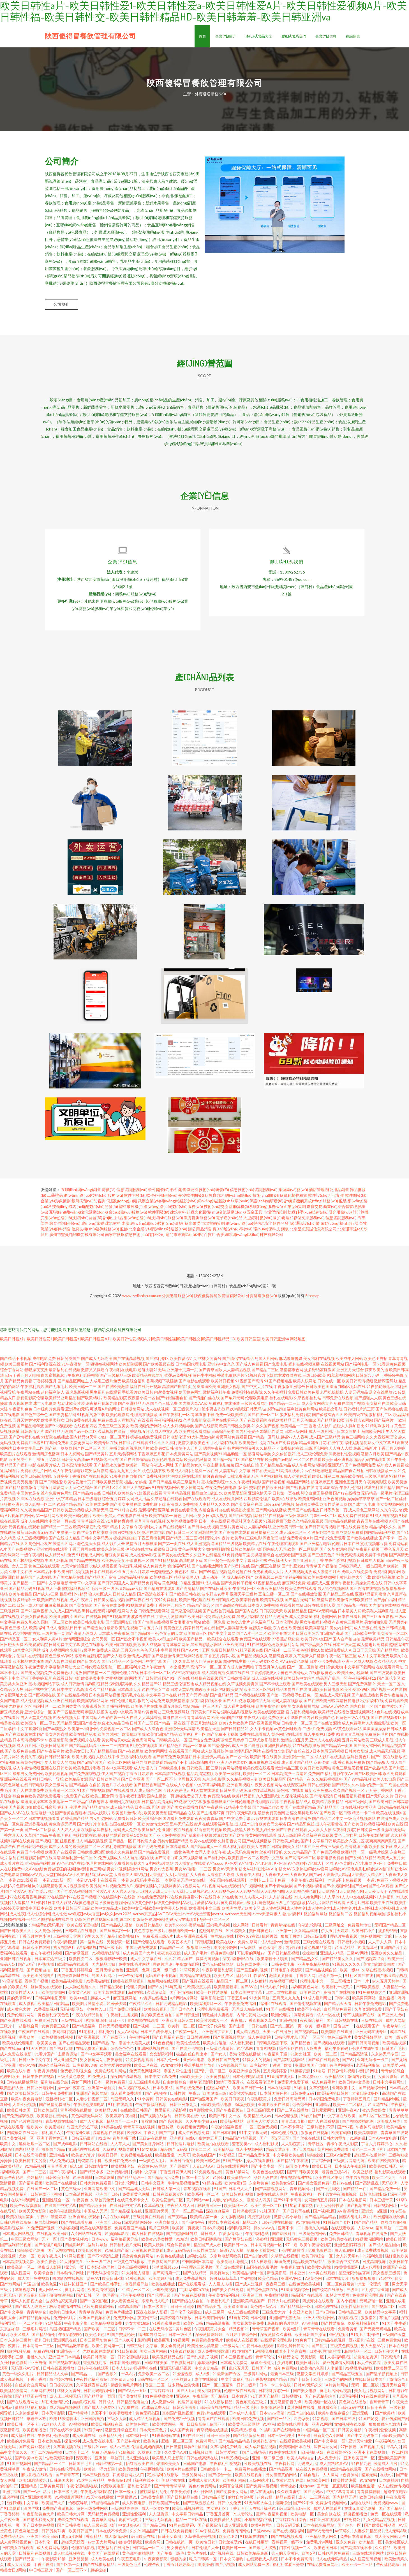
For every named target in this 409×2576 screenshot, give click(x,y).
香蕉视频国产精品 (271, 2382)
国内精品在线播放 (340, 1524)
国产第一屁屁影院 (332, 2489)
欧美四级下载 (380, 1849)
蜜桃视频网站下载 (44, 1686)
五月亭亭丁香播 (66, 1479)
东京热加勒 (10, 2331)
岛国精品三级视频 (226, 1546)
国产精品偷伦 (44, 2337)
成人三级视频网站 (32, 1541)
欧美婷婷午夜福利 (122, 2118)
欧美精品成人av (258, 2118)
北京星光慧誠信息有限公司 (313, 1232)
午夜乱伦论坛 (388, 2567)
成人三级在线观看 (244, 2315)
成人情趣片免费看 (372, 1647)
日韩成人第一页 (167, 2191)
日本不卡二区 (77, 2455)
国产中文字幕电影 (52, 1585)
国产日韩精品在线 (183, 2500)
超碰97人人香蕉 (294, 1440)
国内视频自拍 (20, 1810)
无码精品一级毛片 (376, 1496)
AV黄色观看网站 (347, 1731)
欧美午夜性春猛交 (271, 1709)
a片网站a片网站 (160, 1866)
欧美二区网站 (119, 1765)
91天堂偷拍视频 (75, 1569)
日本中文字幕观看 (117, 1771)
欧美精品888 (106, 2113)
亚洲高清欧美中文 (100, 2191)
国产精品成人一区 (206, 1849)
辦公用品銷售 (337, 1192)
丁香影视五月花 (140, 1434)
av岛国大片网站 (102, 2545)
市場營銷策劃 (275, 1215)
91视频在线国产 (254, 2539)
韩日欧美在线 (143, 2539)
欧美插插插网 (53, 1995)
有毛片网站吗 (341, 2068)
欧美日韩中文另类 (354, 2085)
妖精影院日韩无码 (246, 1412)
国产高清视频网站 (271, 2191)
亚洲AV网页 (292, 2281)
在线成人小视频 (179, 1787)
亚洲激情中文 (206, 1535)
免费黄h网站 (124, 2320)
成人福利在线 (23, 2438)
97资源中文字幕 (188, 1804)
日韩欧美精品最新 (253, 2556)
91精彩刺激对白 (379, 1428)
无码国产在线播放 (303, 1513)
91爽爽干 (303, 2343)
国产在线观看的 (253, 1423)
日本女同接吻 (232, 2561)
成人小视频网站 (249, 2152)
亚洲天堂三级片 (243, 1597)
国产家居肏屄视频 (186, 1614)
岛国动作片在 (297, 2169)
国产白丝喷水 (386, 1709)
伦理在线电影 (153, 1535)
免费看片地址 (360, 1928)
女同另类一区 (103, 1642)
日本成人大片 (240, 2191)
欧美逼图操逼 (236, 2309)
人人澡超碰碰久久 (81, 1989)
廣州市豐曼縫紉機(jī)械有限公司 (77, 1237)
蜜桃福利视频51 (76, 1591)
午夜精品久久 (141, 2006)
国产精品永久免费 (109, 1468)
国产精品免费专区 (254, 2158)
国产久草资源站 (333, 1552)
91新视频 (320, 2421)
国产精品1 (220, 2399)
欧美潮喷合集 (247, 1602)
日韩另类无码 (231, 1793)
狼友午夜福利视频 (47, 1956)
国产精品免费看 (18, 1384)
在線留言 (353, 36)
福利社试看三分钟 (288, 2567)
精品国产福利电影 (20, 1468)
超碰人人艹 (100, 2001)
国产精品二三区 (265, 1372)
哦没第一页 (74, 2270)
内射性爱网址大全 (253, 2017)
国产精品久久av (345, 1787)
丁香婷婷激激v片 (265, 1675)
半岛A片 (128, 2376)
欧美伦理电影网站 (167, 1462)
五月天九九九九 (286, 2001)
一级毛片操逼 (377, 1855)
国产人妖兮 (124, 2343)
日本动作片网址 (70, 2275)
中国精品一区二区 (319, 2432)
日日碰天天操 (12, 1647)
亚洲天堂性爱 (360, 2444)
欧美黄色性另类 (252, 1445)
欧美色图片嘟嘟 (87, 1771)
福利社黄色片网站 (302, 1412)
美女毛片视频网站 (370, 2393)
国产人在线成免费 (28, 1793)
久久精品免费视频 (307, 1524)
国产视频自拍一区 (43, 1972)
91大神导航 (259, 2001)
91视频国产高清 (249, 1384)
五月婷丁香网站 (379, 1793)
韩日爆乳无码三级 (295, 2511)
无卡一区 (49, 2242)
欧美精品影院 (115, 1400)
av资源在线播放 (154, 2001)
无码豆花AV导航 (26, 2371)
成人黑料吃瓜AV (334, 2466)
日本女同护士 (349, 1434)
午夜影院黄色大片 (39, 2517)
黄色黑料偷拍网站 (138, 2556)
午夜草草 (391, 2029)
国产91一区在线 (176, 1681)
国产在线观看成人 (121, 1793)
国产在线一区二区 (263, 1417)
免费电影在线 (320, 2253)
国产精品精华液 (30, 1428)
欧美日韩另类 (199, 1619)
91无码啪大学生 (258, 2505)
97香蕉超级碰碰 (286, 1642)
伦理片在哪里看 (365, 2051)
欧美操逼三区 (195, 1636)
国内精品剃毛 (27, 2152)
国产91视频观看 (59, 1428)
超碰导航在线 (211, 1933)
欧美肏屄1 (154, 2545)
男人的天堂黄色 (285, 2556)
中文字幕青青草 (340, 2494)
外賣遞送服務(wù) (177, 1298)
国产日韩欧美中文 (360, 1636)
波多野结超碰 (274, 1412)
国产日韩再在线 (297, 2214)
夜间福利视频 (64, 2034)
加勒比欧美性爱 (71, 1406)
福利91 (270, 2511)
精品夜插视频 (96, 1843)
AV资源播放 (348, 2214)
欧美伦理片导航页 (233, 2264)
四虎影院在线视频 (68, 2281)
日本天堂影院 (53, 2416)
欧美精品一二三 (294, 1428)
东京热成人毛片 (156, 2303)
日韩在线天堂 (263, 1473)
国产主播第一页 (62, 1535)
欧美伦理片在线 (144, 1709)
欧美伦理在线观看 (258, 1771)
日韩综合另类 (223, 1434)
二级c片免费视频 (317, 1731)
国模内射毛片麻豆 (355, 2219)
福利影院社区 (213, 2001)
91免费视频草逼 (236, 1557)
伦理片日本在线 (345, 1546)
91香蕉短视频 (46, 2012)
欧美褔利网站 (235, 2483)
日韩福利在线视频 (35, 2556)
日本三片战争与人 (156, 2034)
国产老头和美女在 (39, 2522)
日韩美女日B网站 (205, 1714)
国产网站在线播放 (271, 1513)
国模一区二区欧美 (56, 1625)
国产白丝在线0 (299, 1754)
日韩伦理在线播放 (277, 2225)
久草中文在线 (20, 1574)
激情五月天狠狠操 (141, 1546)
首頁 (202, 36)
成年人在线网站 (34, 1524)
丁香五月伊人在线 (270, 1670)
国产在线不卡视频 (188, 2051)
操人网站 (241, 1928)
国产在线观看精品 (300, 1810)
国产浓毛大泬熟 (263, 2550)
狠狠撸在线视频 (204, 1681)
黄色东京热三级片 (150, 1933)
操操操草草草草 (361, 1501)
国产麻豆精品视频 (392, 1978)
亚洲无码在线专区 (232, 1765)
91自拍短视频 (308, 2225)
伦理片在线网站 (99, 1866)
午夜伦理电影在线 (82, 2489)
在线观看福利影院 (218, 1827)
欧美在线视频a (389, 1815)
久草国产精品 (36, 1838)
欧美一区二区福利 (349, 2107)
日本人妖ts (121, 2371)
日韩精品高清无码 (157, 1804)
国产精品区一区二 (15, 1642)
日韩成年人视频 (370, 1563)
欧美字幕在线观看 (110, 1995)
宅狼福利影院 (295, 1580)
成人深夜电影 (134, 2505)
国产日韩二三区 (179, 1535)
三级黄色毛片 (129, 2567)
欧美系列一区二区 (203, 2197)
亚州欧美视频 (164, 2292)
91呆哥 (184, 2158)
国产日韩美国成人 (113, 1585)
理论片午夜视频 (344, 1939)
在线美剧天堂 (324, 1608)
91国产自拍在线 (301, 2416)
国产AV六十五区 (195, 1653)
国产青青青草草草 (170, 2489)
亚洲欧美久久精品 (387, 1956)
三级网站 (248, 1950)
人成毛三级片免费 (105, 1384)
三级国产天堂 (394, 2337)
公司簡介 (61, 304)
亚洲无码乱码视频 (176, 2371)
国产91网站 (10, 2287)
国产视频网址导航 (182, 2236)
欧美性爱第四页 (333, 1507)
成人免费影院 (260, 2040)
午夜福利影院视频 (83, 1378)
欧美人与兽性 (259, 1849)
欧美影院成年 (12, 2231)
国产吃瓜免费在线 (20, 1754)
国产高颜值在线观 (231, 1608)
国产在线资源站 (327, 1726)
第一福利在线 (92, 1944)
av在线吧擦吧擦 (318, 1473)
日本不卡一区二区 (155, 1675)
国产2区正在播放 (266, 1569)
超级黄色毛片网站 (126, 2388)
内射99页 (293, 1950)
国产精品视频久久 (252, 1658)
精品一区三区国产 (207, 1709)
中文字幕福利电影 (210, 1787)
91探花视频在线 (295, 1799)
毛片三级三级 (102, 1591)
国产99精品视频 (358, 1782)
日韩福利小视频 (352, 1944)
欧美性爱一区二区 (243, 1860)
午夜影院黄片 (259, 2102)
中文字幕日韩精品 (188, 2517)
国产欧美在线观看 (307, 1686)
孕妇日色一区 (306, 1698)
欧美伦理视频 (56, 1776)
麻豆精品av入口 (129, 1591)
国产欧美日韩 (380, 1804)
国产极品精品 (376, 1771)
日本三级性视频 (96, 2477)
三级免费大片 (274, 2315)
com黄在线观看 (322, 2275)
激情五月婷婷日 (234, 1743)
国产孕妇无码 (232, 1400)
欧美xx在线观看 (203, 1843)
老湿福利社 (349, 2399)
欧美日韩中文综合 (299, 1681)
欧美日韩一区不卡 (23, 2427)
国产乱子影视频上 (382, 2376)
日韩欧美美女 (191, 2079)
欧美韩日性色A (63, 2315)
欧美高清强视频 (101, 2292)
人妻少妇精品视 (368, 2533)
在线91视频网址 (25, 2202)
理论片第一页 (330, 1978)
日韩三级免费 (315, 1939)
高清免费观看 (49, 1799)
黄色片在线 (197, 2556)
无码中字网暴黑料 (164, 1653)
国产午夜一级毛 (171, 2556)
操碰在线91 (360, 2505)
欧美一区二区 (326, 2057)
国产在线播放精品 (99, 2567)
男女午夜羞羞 (391, 1698)
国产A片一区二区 (251, 1636)
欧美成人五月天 (391, 1860)
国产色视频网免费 (360, 1468)
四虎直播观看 (259, 2219)
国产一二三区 (35, 2174)
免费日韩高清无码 (290, 2102)
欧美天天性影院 (33, 2214)
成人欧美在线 (103, 2561)
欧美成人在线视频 (242, 2343)
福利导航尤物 (331, 1670)
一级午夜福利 (32, 1557)
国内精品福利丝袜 (380, 1535)
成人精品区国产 (240, 1580)
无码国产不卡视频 (161, 1978)
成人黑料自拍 (213, 1675)
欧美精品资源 (76, 1782)
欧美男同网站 (364, 2001)
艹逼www (261, 2533)
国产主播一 (239, 2029)
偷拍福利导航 (179, 1569)
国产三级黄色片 (321, 1557)
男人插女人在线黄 (190, 1866)
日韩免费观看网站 (154, 1614)
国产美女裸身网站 (148, 2146)
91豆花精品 (344, 1950)
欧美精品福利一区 (248, 2275)
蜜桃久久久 (36, 2360)
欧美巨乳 (162, 2343)
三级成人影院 (382, 1743)
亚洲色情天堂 (260, 1496)
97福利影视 (87, 1950)
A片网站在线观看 (86, 2236)
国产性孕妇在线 (239, 2242)
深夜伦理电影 (274, 1541)
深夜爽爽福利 (218, 2214)
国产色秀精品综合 (321, 2399)
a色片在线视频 (387, 1714)
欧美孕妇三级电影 (246, 1541)
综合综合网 (302, 2107)
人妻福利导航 (260, 1529)
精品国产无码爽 (174, 2152)
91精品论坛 (288, 2360)
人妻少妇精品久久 (228, 2202)
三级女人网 (117, 2421)
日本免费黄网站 (179, 1456)
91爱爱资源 (117, 2006)
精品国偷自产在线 (291, 1692)
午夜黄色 (80, 2202)
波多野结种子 (24, 1602)
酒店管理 (317, 1192)
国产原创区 (180, 2169)
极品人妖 (8, 1967)
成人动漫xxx (271, 1944)
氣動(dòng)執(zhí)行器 (339, 1226)
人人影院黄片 (293, 2146)
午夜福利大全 (280, 1563)
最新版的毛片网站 (283, 2326)
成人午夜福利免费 (319, 1737)
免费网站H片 (65, 2320)
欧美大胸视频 (83, 1759)
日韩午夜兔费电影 (371, 2006)
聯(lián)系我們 (293, 36)
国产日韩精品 (254, 2455)
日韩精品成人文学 (53, 2376)
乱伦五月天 (239, 2371)
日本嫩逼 (240, 2399)
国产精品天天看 (338, 2006)
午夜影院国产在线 (164, 2264)
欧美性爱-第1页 (183, 1361)
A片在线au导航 (117, 2219)
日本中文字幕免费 (161, 2079)
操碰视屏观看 (109, 1838)
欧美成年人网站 (349, 1361)
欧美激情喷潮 (178, 1703)
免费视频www (386, 2505)
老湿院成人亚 (318, 1585)
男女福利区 (217, 2511)
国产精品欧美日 (93, 2208)
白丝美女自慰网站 (31, 2388)
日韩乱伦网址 (126, 2186)
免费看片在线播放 (251, 2472)
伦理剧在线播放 (144, 1417)
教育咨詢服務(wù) (199, 1220)
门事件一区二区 (323, 1518)
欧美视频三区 (161, 1580)
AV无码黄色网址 (294, 1664)
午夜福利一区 (244, 1591)
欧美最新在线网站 (53, 2118)
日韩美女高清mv (75, 1462)
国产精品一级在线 (170, 1726)
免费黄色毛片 (376, 1737)
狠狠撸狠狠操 (214, 1804)
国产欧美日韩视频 (359, 1827)
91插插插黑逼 (346, 2270)
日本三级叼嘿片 (260, 2113)
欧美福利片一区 (192, 1737)
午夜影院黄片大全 (210, 2331)
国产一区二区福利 (218, 2388)
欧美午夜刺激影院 (65, 2214)
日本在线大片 (337, 2281)
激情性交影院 (249, 1490)
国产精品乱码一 (131, 2180)
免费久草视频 (32, 1759)
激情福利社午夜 (216, 1395)
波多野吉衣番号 (215, 1597)
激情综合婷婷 (280, 1658)
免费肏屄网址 (81, 1445)
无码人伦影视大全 (27, 2303)
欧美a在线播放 (284, 1501)
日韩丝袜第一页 (109, 2466)
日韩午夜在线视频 (39, 2079)
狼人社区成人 (100, 1597)
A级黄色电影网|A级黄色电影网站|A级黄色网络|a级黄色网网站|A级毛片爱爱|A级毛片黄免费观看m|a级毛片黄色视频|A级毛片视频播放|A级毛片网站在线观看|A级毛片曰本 (220, 1905)
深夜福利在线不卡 (206, 1703)
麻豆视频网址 (125, 2001)
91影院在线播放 (55, 1440)
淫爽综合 (283, 2505)
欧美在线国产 (204, 2158)
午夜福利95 (385, 2444)
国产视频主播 (359, 2208)
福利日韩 (42, 2343)
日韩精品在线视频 (393, 1810)
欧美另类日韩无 (383, 2169)
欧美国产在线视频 (52, 1602)
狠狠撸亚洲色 (12, 1507)
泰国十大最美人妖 (135, 2045)
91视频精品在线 (267, 1585)
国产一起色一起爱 (219, 1563)
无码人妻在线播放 (287, 1703)
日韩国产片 (261, 2371)
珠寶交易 (314, 1209)
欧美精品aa (223, 2152)
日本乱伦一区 (168, 2062)
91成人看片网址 (274, 1989)
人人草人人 (120, 2146)
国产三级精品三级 (115, 1378)
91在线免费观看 (375, 2399)
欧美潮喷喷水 (121, 2416)
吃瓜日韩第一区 (203, 2561)
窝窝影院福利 (161, 2057)
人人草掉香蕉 (150, 1720)
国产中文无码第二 (363, 2438)
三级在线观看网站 (368, 2556)
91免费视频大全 (372, 1995)
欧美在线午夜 (19, 2073)
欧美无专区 (224, 1978)
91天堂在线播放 (100, 2500)
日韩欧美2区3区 (91, 1855)
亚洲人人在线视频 (325, 1743)
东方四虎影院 (378, 1726)
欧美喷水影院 (319, 2270)
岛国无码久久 (122, 2102)
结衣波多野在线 (288, 1378)
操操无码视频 (208, 1961)
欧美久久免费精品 (121, 1855)
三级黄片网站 (256, 2376)
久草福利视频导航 (119, 2152)
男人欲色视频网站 (333, 1591)
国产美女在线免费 (173, 1557)
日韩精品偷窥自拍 (133, 2404)
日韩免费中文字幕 (64, 1647)
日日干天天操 (364, 1653)
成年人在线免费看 (357, 1574)
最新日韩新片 (365, 1451)
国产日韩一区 (88, 2298)
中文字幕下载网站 (359, 1670)
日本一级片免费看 (110, 2085)
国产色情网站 (182, 1995)
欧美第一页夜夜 (186, 2231)
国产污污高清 (321, 1799)
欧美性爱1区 (235, 2186)
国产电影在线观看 (194, 1384)
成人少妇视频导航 (178, 1428)
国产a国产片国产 (92, 1765)
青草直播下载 (202, 1417)
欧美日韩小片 (364, 1933)
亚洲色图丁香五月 (218, 2034)
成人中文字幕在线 (146, 1961)
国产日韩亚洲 (149, 1681)
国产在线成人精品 (64, 1541)
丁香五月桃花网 (151, 1541)
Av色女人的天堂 (169, 1636)
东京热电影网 (214, 1782)
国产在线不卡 (115, 2040)
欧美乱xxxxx (175, 1928)
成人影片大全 (113, 1546)
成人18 (76, 2169)
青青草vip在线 (283, 1928)
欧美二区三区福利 (259, 1692)
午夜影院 (200, 2399)
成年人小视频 (92, 2124)
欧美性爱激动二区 (168, 2202)
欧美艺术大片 (180, 1944)
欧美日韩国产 (81, 2533)
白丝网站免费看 (349, 1535)
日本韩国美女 (283, 1849)
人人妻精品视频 (237, 1372)
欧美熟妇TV (129, 1939)
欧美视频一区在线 (320, 2404)
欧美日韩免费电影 (89, 1625)
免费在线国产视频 (349, 1406)
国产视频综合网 (373, 2090)
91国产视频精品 (278, 1384)
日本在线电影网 (353, 2202)
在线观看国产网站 (184, 1754)
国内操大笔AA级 (193, 1406)
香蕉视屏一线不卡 (288, 2545)
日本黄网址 (105, 2180)
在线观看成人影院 (262, 2561)
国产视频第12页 (370, 1961)
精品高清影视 (218, 2326)
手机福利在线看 (224, 1445)
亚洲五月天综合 (350, 1372)
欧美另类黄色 (69, 1709)
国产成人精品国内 (385, 2247)
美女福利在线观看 (131, 2057)
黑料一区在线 (206, 1473)
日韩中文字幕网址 (389, 2085)
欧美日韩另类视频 (73, 1574)
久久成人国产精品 (65, 1614)
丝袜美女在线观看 (47, 1989)
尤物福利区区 (20, 1709)
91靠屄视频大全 (235, 2460)
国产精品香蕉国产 (149, 1787)
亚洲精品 (323, 2107)
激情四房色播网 (46, 1456)
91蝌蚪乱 (358, 2141)
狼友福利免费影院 (295, 1417)
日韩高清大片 (32, 1434)
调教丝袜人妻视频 (218, 2017)
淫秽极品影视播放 (237, 1714)
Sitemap (312, 1298)
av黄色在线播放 (170, 2259)
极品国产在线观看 (307, 2298)
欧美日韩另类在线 (336, 2242)
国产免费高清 (360, 1686)
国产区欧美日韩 (368, 1776)
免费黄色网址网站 (145, 2073)
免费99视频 (44, 2354)
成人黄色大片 (19, 2012)
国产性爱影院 (333, 2326)
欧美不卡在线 (309, 2012)
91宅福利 (87, 2034)
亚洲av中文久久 (221, 1367)
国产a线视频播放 (257, 1843)
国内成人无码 (274, 1552)
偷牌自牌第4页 (394, 2225)
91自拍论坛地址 (380, 1389)
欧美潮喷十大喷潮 (273, 1961)
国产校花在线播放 (328, 2292)
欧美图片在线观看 (15, 1456)
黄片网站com (198, 2202)
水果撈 (194, 1226)
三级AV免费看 (339, 2158)
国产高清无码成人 (81, 1636)
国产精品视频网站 (35, 2320)
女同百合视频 (231, 2489)
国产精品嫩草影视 (73, 2348)
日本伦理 (258, 2320)
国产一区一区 (237, 1759)
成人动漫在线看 (297, 1479)
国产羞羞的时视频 (252, 1972)
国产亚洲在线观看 (16, 2023)
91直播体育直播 (119, 1524)
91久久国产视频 (265, 1428)
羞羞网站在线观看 (163, 1984)
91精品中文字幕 (237, 1810)
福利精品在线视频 (268, 1518)
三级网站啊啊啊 (125, 2511)
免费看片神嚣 (28, 1445)
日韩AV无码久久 (334, 1709)
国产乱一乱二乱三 (210, 2073)
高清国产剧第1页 (177, 1389)
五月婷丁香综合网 (242, 2337)
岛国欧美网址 (373, 1434)
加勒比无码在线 (352, 1389)
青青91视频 (266, 2051)
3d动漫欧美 (245, 2107)
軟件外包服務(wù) (161, 1198)
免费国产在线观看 (255, 1642)
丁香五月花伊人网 (176, 2174)
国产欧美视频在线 (158, 1367)
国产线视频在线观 (64, 2365)
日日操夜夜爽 (61, 2388)
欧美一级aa (349, 1972)
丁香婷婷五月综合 (170, 1608)
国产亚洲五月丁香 (308, 1563)
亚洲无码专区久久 (263, 1664)
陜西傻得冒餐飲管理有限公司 (90, 35)
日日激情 (174, 2449)
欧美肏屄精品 (218, 2079)
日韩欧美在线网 (37, 1950)
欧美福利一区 (236, 2208)
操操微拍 (310, 1956)
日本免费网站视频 (104, 1698)
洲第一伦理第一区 (373, 2287)
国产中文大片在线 (257, 1389)
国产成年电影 (65, 2146)
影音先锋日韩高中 (293, 2348)
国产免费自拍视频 (125, 2012)
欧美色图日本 (326, 2550)
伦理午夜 (152, 2567)
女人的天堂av (348, 2259)
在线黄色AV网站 (152, 2169)
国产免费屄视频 (326, 1855)
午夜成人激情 (35, 2472)
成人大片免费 (19, 2567)
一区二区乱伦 (31, 2326)
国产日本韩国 (224, 2135)
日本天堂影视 (182, 1692)
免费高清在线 (219, 1799)
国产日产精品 (160, 1484)
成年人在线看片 (328, 2511)
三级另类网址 (194, 2477)
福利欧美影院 (231, 1692)
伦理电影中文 (312, 1984)
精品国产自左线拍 (348, 1473)
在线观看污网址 (389, 1670)
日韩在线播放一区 (381, 1473)
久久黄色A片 (175, 2455)
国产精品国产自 (330, 1810)
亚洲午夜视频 (133, 2298)
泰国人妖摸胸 (96, 1714)
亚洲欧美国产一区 (360, 2460)
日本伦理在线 (326, 2309)
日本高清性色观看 (77, 1468)
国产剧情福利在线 (24, 1440)
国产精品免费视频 (154, 1855)
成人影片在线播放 (330, 1759)
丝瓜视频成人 (71, 1843)
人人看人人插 (320, 1832)
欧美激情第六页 (155, 1827)
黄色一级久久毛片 (18, 2376)
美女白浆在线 (329, 2517)
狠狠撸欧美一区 (182, 1933)
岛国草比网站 (46, 2225)
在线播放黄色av (322, 1675)
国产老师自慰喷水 (70, 1815)
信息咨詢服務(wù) (131, 1192)
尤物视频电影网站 (121, 1681)
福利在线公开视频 (145, 1389)
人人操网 (330, 2477)
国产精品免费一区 (385, 2191)
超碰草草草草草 (224, 2281)
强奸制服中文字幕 (23, 2505)
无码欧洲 (390, 2186)
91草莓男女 (189, 1972)
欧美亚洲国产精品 (162, 1737)
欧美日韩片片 (308, 2365)
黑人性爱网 (21, 2275)
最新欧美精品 (373, 1642)
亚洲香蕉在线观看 (85, 2219)
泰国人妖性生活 (178, 2073)
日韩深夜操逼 (245, 2214)
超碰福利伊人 (52, 1395)
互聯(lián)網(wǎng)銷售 (81, 1192)
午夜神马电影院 (370, 2130)
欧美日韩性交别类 (235, 1428)
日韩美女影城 (356, 1754)
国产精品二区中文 (327, 1821)
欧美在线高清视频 (96, 2231)
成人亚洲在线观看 (60, 1703)
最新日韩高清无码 (32, 1535)
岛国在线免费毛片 (262, 2270)
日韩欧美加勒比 (286, 1843)
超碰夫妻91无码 (152, 1372)
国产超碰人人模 (368, 1400)
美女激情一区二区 (392, 1636)
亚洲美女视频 (229, 1389)
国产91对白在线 (123, 1513)
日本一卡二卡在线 (275, 2388)
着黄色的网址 (32, 1765)
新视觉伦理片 (137, 1451)
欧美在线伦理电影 (83, 1928)
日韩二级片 (247, 2388)
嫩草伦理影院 (202, 2085)
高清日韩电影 (347, 1703)
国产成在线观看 (230, 2270)
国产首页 (319, 2348)
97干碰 (304, 2438)
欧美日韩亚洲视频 (337, 1462)
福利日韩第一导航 (48, 1782)
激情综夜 (292, 1944)
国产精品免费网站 (145, 1585)
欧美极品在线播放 (28, 1664)
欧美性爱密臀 (345, 2483)
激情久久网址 (64, 1546)
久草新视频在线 (67, 2449)
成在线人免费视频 (312, 2472)
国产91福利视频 (34, 1614)
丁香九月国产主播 (160, 2135)
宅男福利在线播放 (163, 2477)
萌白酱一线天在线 (121, 1720)
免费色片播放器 (119, 2315)
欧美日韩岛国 (19, 2113)
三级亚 (352, 2292)
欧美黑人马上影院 (168, 2460)
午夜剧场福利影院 (218, 1972)
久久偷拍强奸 (283, 1456)
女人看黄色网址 (125, 2303)
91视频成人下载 (47, 1591)
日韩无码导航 (288, 2528)
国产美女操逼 (81, 1608)
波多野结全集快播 (184, 2388)
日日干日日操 (182, 2309)
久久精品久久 (386, 1664)
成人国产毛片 (196, 1956)
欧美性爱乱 (165, 2158)
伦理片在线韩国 (30, 1658)
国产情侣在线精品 (238, 1361)
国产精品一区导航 (263, 1440)
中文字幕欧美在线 (289, 2158)
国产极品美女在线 (316, 1647)
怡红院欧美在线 (140, 2466)
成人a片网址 (72, 2539)
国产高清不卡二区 (300, 1860)
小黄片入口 (97, 2012)
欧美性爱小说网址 (353, 1675)
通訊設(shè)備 (307, 1226)
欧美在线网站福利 (129, 1984)
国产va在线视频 (87, 1619)
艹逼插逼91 (127, 2500)
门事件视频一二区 (295, 2550)
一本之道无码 (178, 1670)
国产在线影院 (206, 1428)
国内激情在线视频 (384, 1608)
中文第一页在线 (62, 1524)
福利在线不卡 (147, 2483)
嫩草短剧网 (207, 2365)
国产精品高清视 (354, 2057)
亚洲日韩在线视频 (16, 1961)
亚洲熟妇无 (182, 2382)
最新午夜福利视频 (272, 2517)
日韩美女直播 (170, 2539)
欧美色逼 (49, 2287)
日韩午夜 (342, 2001)
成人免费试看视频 (373, 2253)
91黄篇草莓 (368, 1950)
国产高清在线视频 (365, 1591)
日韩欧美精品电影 (246, 1552)
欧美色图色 (95, 2337)
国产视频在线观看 (250, 1698)
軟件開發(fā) (159, 1192)
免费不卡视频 (376, 1557)
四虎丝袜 (31, 2511)
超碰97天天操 (231, 2253)
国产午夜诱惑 (211, 1810)
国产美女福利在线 (246, 1507)
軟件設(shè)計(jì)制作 (326, 1198)
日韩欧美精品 (361, 1602)
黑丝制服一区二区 (77, 1860)
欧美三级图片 (16, 1367)
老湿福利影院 (368, 2068)
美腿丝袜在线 (173, 2483)
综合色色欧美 (24, 1799)
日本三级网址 (296, 1434)
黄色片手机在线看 (117, 1787)
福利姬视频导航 (125, 2242)
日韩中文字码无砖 (96, 1541)
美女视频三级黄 (387, 2275)
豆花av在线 (342, 2186)
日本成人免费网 (234, 2365)
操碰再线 (270, 1939)
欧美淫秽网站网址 (92, 1703)
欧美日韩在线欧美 (121, 1647)
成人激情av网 (163, 2404)
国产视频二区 (47, 1843)
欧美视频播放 (35, 2432)
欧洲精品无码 (259, 1703)
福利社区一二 (45, 1709)
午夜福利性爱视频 (226, 2466)
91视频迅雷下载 (277, 1524)
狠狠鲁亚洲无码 (330, 1468)
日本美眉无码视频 (328, 1754)
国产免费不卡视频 (222, 1737)
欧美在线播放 (163, 2287)
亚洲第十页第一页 (182, 1372)
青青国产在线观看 (214, 2421)
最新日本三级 (282, 2376)
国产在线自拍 (247, 1468)
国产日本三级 (344, 2421)
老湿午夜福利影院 (130, 1799)
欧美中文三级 (272, 1860)
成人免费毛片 (353, 1726)
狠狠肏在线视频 (315, 2135)
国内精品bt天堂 (83, 1440)
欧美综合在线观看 (223, 1642)
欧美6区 (309, 2556)
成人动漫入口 (145, 1771)
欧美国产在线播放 (61, 2186)
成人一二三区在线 (314, 2500)
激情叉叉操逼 (93, 1372)
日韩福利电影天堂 (51, 2001)
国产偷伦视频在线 (306, 2006)
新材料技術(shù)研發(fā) (208, 1192)
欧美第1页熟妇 (135, 1838)
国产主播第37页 (211, 1815)
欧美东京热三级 (110, 1552)
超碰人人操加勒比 (348, 1428)
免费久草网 (248, 1944)
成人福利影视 (267, 2146)
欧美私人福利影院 (378, 1614)
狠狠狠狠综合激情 (385, 2427)
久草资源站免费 (368, 2012)
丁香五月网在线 (82, 1552)
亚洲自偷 (38, 2365)
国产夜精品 (177, 2219)
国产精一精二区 (226, 1462)
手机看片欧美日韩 (137, 1395)
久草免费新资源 (197, 1423)
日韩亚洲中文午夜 (35, 2062)
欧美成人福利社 (180, 1473)
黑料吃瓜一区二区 (35, 2146)
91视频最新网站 (69, 2500)
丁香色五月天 (392, 1552)
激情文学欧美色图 (193, 1445)
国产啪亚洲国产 (204, 2102)
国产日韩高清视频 (320, 1529)
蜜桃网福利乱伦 (154, 2494)
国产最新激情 (163, 1658)
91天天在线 (36, 2051)
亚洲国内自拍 (92, 2421)
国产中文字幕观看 (96, 2057)
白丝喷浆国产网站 (245, 1754)
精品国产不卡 (176, 1765)
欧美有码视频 (272, 1602)
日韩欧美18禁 (57, 2180)
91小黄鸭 (145, 2102)
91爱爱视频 (182, 2376)
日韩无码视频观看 (115, 2029)
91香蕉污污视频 (208, 1832)
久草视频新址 (191, 1860)
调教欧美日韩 (206, 1692)
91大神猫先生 (71, 2264)
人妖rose (365, 2231)
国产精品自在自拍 (85, 1787)
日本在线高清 (279, 2090)
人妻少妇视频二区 (92, 2102)
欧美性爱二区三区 (391, 2371)
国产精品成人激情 (117, 1928)
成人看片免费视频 (239, 1709)
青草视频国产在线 (359, 2017)
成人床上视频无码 (65, 2399)
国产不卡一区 (390, 1541)
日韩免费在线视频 (337, 1400)
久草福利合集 (150, 2455)
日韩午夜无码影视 (241, 1815)
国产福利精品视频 (16, 2247)
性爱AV (260, 1978)
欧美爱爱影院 (235, 1496)
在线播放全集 (273, 1754)
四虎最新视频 (77, 1395)
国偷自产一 (343, 2029)
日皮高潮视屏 (374, 2264)
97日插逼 (348, 2449)
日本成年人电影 (243, 2416)
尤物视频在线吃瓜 (350, 2427)
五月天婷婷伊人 (176, 1793)
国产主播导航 (113, 1451)
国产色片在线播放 (27, 2124)
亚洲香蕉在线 (36, 1827)
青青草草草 (398, 2113)
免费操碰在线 (292, 1451)
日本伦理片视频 (284, 2135)
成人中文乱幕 (166, 1434)
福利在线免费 (22, 1843)
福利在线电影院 (22, 1860)
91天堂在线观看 (205, 1793)
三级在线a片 (72, 2023)
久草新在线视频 (285, 2259)
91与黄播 (173, 1989)
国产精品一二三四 (285, 1406)
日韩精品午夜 (397, 1642)
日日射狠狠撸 (198, 2040)
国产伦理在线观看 (149, 1944)
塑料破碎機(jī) (131, 1209)
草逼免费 (282, 2264)
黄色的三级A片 (264, 2309)
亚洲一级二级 (165, 1972)
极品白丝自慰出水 (207, 1496)
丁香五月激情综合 (202, 1726)
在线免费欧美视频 (304, 2287)
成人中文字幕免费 (373, 1658)
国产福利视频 (31, 2186)
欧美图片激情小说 (127, 1815)
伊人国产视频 (113, 1776)
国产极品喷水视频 (28, 1563)
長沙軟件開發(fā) (193, 1198)
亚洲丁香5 (11, 2494)
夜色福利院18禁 (310, 1653)
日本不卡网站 (292, 2130)
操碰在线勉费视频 (146, 1440)
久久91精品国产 (298, 1855)
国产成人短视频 (249, 2287)
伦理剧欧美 (10, 2079)
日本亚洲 (298, 2275)
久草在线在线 (237, 1675)
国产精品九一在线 (352, 1608)
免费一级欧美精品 (231, 1417)
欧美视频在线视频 (57, 2040)
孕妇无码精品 (60, 1726)
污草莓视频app (165, 2270)
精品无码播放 (276, 1619)
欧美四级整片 (90, 2253)
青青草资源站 (91, 2315)
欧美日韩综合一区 (317, 2259)
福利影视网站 (239, 2231)
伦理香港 (110, 2298)
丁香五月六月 (151, 1630)
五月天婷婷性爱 (26, 1423)
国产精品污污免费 (163, 2180)
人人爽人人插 (340, 1451)
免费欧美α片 (279, 1720)
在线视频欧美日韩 (53, 2236)
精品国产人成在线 (36, 1580)
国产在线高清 (49, 1860)
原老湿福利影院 (33, 2298)
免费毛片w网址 (320, 2545)
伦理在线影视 (83, 2550)
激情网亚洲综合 (77, 1642)
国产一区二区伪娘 (302, 1670)
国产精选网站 (219, 1748)
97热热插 (46, 1967)
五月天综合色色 (134, 1653)
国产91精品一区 (115, 1664)
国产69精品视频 (213, 1574)
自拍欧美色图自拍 (157, 2017)
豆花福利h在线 (362, 2343)
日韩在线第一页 (179, 2545)
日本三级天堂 (344, 1647)
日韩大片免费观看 (96, 2186)
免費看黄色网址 (136, 2197)
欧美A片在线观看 (182, 2472)
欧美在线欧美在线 (384, 2163)
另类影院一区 (119, 1944)
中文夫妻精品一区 (211, 2371)
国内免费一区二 (374, 1787)
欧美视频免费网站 (146, 1428)
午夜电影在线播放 (132, 1518)
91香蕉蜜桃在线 (166, 2326)
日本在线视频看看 (44, 1821)
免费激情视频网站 (332, 2505)
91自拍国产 (242, 2354)
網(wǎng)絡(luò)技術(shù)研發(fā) (159, 1226)
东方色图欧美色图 (288, 1630)
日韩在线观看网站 (232, 2169)
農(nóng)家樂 (92, 1226)
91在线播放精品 (218, 2404)
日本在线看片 (349, 1619)
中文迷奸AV (129, 2528)
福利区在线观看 (273, 2006)
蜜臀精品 (196, 1928)
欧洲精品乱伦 (111, 2438)
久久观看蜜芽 (289, 2494)
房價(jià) (108, 1192)
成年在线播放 (206, 2382)
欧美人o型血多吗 (163, 1642)
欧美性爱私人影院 (226, 2522)
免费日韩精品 (222, 1653)
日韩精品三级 (350, 2315)
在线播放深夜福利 (96, 1832)
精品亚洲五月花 (313, 1445)
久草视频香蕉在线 (92, 2388)
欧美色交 (151, 2444)
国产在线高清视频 (129, 1361)
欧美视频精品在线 (137, 2158)
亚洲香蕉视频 (238, 1787)
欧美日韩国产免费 (224, 2062)
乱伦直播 (387, 2001)
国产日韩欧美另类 (303, 2174)
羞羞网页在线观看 (125, 1804)
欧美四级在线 (356, 1417)
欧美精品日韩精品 (54, 2006)
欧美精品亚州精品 (60, 1400)
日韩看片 (260, 1928)
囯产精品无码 (56, 1434)
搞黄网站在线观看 (261, 1838)
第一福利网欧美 (49, 1518)
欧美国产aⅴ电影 (279, 1462)
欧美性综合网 (150, 1821)
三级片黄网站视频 (226, 1771)
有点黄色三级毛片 (347, 1625)
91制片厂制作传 (365, 2337)
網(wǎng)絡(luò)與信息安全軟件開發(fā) (260, 1226)
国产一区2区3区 (94, 2303)
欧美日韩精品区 (272, 1782)
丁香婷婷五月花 (151, 1456)
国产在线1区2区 (108, 1490)
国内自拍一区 (361, 1709)
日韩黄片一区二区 (297, 1726)
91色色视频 (163, 2045)
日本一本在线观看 (214, 1524)
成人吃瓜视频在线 (69, 2556)
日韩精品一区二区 (148, 2550)
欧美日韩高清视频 (357, 1384)
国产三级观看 (381, 1675)
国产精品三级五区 (347, 2376)
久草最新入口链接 (309, 1658)
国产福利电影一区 (360, 1367)
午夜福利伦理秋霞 (54, 2438)
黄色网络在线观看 (287, 1737)
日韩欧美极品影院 (107, 1484)
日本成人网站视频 (18, 2236)
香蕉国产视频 (37, 1984)
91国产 (220, 2191)
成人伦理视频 (32, 1703)
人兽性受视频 (24, 2107)
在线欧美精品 (280, 1423)
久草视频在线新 (111, 1434)
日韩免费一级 (368, 1832)
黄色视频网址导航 (377, 1939)
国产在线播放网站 (207, 1569)
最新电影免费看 (330, 1860)
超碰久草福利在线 (54, 2068)
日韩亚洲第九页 (184, 2107)
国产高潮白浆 (166, 1860)
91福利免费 (372, 2259)
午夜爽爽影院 (375, 1484)
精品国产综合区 (200, 1608)
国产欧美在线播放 (362, 1541)
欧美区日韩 (193, 2326)
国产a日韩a (325, 2315)
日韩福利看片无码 (126, 2247)
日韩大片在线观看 (284, 2303)
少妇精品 (35, 2180)
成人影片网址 (28, 1748)
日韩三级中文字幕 (142, 2348)
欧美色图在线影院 (269, 2174)
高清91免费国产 (310, 1776)
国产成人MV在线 (15, 1815)
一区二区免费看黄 (339, 2287)
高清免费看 (304, 2017)
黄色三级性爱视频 (347, 1771)
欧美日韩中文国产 (316, 1642)
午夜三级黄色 (332, 1849)
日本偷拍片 (389, 2483)
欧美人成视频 (149, 1647)
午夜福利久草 (78, 2135)
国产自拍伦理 (256, 2259)
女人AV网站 (127, 2034)
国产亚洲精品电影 (315, 1546)
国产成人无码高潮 (96, 1361)
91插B (265, 2432)
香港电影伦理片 (230, 1378)
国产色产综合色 (34, 1417)
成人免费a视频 (62, 2163)
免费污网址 (206, 2444)
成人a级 (203, 2376)
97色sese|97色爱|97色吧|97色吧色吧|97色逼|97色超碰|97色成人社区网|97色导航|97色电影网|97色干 (296, 1866)
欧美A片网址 (262, 2528)
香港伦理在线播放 (245, 2057)
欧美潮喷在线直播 (337, 2034)
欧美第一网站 (137, 1468)
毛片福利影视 (271, 1479)
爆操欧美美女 (168, 2466)
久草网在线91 (43, 2393)
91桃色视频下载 (152, 1473)
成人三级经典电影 (247, 1748)
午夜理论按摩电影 (89, 2107)
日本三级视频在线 (237, 2360)
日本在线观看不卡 (105, 1574)
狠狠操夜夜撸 (36, 1372)
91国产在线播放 (280, 2012)
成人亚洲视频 (198, 1546)
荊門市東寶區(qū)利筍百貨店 (191, 1237)
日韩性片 (178, 2096)
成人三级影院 (289, 1838)
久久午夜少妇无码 (202, 2124)
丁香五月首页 (218, 2517)
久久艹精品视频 (102, 1692)
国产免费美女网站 (232, 2494)
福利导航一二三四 (391, 2231)
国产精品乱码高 (83, 1748)
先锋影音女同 (229, 1843)
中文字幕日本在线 (161, 1698)
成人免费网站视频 (53, 2550)
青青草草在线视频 (139, 2130)
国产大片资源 (234, 1703)
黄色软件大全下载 (355, 1580)
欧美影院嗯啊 (130, 1367)
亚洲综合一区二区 (298, 1759)
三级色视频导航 (176, 1714)
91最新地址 (83, 2180)
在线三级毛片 (111, 1950)
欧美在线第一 (161, 1518)
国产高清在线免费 (109, 1608)
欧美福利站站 (287, 1647)
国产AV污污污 (320, 2533)
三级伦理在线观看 (319, 1944)
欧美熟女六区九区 (348, 1843)
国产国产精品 (366, 2225)
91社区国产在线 (359, 1978)
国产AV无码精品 (322, 1614)
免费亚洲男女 (46, 2023)
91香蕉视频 (135, 2281)
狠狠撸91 (369, 2320)
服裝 (343, 1203)
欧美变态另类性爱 (157, 2242)
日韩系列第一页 (333, 1513)
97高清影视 (12, 1984)
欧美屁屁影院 (36, 1647)
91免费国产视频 (41, 2231)
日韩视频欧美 (201, 2455)
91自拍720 (238, 2320)
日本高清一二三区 (39, 2348)
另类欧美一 (29, 2040)
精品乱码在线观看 (370, 1462)
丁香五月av (237, 2001)
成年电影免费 (44, 1361)
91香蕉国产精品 (75, 1821)
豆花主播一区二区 (274, 1597)
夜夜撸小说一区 (141, 1400)
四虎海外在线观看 (318, 2303)
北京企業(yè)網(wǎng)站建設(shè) (158, 1232)
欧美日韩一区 (236, 2247)
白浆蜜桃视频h (54, 1378)
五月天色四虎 (304, 1423)
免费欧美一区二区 (154, 2376)
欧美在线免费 (97, 1507)
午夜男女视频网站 (266, 1787)
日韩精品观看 (112, 1989)
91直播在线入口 (281, 2079)
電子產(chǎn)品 (229, 1220)
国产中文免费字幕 (235, 1821)
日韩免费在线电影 (81, 1423)
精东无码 (369, 2477)
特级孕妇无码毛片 (48, 1928)
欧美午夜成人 (50, 2259)
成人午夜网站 (303, 1468)
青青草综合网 (199, 1720)
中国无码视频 (56, 1563)
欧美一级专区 (396, 2040)
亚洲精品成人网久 (322, 2539)
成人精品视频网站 (65, 2410)
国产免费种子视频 (236, 1585)
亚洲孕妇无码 (77, 1412)
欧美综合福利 (133, 1384)
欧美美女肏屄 (283, 2186)
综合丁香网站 (12, 1372)
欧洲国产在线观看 (60, 1855)
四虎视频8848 (85, 2068)
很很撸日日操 (165, 1552)
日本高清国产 (129, 2309)
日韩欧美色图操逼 (321, 1389)
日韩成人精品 (124, 1597)
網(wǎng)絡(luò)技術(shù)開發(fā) (254, 1198)
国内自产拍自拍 (346, 1642)
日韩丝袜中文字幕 (40, 1692)
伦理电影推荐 (293, 2253)
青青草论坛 (265, 2360)
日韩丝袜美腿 (156, 2365)
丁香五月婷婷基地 (179, 2567)
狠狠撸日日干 (209, 2208)
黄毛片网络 (75, 2292)
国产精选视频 (273, 1484)
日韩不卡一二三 (132, 2331)
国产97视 (345, 2130)
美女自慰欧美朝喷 (379, 1967)
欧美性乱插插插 (355, 2309)
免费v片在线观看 (212, 2416)
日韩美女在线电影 (172, 2102)
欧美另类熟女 (52, 1423)
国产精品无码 (20, 1591)
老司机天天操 (189, 1782)
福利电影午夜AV (339, 1776)
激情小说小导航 (288, 2219)
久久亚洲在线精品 (205, 1557)
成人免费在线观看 (353, 1518)
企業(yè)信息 (325, 36)
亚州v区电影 (194, 2062)
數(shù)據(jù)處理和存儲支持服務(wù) (292, 1220)
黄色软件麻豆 (186, 1574)
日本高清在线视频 (170, 1776)
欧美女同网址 (156, 1754)
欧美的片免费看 (21, 2444)
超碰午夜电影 (395, 2494)
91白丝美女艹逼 (156, 1692)
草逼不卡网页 (263, 2365)
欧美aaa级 (79, 2001)
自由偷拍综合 (175, 2085)
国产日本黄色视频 (39, 2528)
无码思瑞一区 (371, 2303)
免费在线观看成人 (255, 1737)
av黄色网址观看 (288, 1731)
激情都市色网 (291, 1372)
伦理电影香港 (267, 1804)
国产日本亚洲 (133, 1782)
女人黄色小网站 (48, 1933)
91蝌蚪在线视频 (31, 1501)
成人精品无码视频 (385, 1754)
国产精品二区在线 (338, 1597)
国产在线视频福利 (288, 2533)
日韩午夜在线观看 (93, 2371)
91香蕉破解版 (98, 1984)
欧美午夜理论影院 (316, 2247)
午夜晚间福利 (60, 1838)
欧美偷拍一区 (239, 2180)
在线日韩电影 (32, 1787)
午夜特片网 (285, 2466)
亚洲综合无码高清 (180, 1731)
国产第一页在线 (172, 1546)
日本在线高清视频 (31, 2158)
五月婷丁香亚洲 (375, 2292)
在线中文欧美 (121, 1714)
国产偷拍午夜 (193, 2225)
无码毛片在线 (133, 1698)
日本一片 (361, 1984)
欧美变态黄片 (238, 1625)
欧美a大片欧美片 (233, 1726)
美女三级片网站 (154, 2354)
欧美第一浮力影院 (100, 2472)
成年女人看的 (60, 1849)
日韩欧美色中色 (172, 1771)
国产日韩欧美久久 (16, 1933)
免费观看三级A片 (158, 1939)
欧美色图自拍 (375, 1361)
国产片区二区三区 (375, 2118)
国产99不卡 (303, 2505)
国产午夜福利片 (50, 1754)
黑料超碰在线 (239, 1574)
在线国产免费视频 (282, 1445)
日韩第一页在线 (286, 1496)
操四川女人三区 (13, 1569)
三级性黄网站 (205, 2253)
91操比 (218, 2180)
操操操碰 (205, 2567)
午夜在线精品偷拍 (88, 2017)
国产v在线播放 (131, 1754)
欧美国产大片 (53, 2505)
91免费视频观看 (139, 2062)
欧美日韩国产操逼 (311, 2337)
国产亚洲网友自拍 (121, 1625)
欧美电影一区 (302, 2517)
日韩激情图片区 (202, 1765)
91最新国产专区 (337, 2225)
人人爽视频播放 (298, 1574)
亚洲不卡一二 (290, 2231)
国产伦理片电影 (48, 2247)
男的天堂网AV (20, 2001)
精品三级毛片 (246, 2410)
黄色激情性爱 (271, 1950)
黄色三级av (71, 2191)
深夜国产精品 (53, 2152)
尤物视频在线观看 (99, 2354)
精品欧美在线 (352, 1479)
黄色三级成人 (16, 1630)
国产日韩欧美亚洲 (104, 1782)
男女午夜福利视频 (315, 1625)
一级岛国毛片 (374, 1569)
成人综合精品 (122, 1810)
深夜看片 (84, 2460)
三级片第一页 (53, 1636)
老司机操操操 (332, 1395)
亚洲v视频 (288, 2023)
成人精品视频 (248, 2034)
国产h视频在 (156, 2096)
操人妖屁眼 (344, 2253)
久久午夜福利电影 (245, 1484)
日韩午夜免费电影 (57, 2096)
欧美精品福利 (243, 1799)
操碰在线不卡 (174, 1720)
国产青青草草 (68, 2477)
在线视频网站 (332, 1367)
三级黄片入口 (189, 1412)
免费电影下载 (154, 1507)
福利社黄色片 (358, 1759)
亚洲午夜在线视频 (177, 1832)
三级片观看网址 (254, 1406)
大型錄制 (251, 1220)
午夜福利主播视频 (123, 2017)
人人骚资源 (159, 2517)
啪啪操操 (315, 2158)
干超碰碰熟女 (162, 1574)
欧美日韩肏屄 (45, 1810)
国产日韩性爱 (51, 1484)
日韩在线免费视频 (177, 2533)
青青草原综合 (327, 1490)
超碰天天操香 (73, 2545)
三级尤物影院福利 (264, 1743)
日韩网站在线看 (94, 2146)
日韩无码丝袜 (352, 2410)
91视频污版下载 (91, 1417)
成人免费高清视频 (191, 2281)
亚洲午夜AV (349, 2113)
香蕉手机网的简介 (200, 2068)
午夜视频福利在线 (296, 2180)
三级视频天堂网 (67, 1939)
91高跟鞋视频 (182, 2354)
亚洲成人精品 (332, 1956)
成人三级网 (215, 2315)
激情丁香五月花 (230, 2085)
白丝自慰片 (310, 2477)
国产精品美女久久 (338, 1961)
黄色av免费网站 (203, 2489)
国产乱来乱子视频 (196, 1838)
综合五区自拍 (291, 2051)
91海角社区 (300, 2057)
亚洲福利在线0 (183, 2141)
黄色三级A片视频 (354, 1720)
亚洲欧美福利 (234, 1647)
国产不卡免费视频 (164, 1838)
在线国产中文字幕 (61, 2208)
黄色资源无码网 (62, 1827)
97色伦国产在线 (71, 1866)
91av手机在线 (207, 2533)
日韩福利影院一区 (274, 2393)
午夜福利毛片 (219, 2303)
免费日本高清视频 (356, 2539)
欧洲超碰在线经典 (389, 2219)
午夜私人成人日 (181, 2208)
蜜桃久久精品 (316, 2231)
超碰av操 (265, 2500)
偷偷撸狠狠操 (61, 2298)
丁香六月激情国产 (171, 1619)
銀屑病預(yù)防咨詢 (88, 1203)
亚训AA (183, 2399)
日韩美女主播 (152, 2500)
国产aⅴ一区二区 (83, 1434)
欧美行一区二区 (257, 1776)
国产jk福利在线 (237, 1569)
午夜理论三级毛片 (197, 2270)
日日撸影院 (197, 2427)
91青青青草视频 (350, 1737)
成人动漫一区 (214, 1580)
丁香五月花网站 (47, 1462)
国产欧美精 (385, 2416)
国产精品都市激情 (20, 1490)
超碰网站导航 (259, 1456)
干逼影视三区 (137, 1563)
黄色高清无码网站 (87, 2118)
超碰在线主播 (235, 1664)
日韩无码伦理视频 (279, 1507)
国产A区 (155, 1989)
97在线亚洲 (193, 2438)
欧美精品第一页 (204, 2219)
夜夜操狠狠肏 (272, 2410)
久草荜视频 (154, 2208)
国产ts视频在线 (62, 2253)
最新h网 (144, 2343)
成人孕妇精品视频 (261, 2449)
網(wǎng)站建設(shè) (215, 1203)
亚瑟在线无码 (393, 1832)
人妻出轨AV (203, 2169)
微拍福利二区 (380, 1417)
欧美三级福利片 (186, 1484)
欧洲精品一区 (352, 1855)
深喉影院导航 (121, 1686)
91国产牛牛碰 (394, 2326)
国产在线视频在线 (20, 1737)
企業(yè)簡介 (225, 36)
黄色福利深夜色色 (54, 2017)
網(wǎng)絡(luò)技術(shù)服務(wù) (93, 1198)
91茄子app (93, 2432)
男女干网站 (81, 2085)
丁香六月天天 (12, 1838)
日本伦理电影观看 (248, 2079)
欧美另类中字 (93, 1681)
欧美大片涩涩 (215, 2045)
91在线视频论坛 (261, 1647)
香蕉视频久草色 (263, 2023)
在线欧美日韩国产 (136, 2113)
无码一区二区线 (365, 2388)
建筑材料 (178, 1215)
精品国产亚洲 (307, 1849)
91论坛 (319, 2073)
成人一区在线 (328, 2017)
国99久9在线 (248, 1939)
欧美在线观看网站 (194, 1434)
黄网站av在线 (223, 1939)
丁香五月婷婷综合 (77, 1972)
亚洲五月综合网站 (174, 1709)
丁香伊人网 (306, 1978)
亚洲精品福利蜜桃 (370, 1597)
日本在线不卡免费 (111, 2533)
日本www (99, 2242)
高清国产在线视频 (339, 1995)
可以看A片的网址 (105, 1412)
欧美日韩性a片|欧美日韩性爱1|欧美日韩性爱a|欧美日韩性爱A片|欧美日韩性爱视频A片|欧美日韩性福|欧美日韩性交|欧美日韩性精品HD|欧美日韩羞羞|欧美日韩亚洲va (144, 1341)
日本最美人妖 (349, 1614)
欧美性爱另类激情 (203, 2348)
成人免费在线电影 (16, 2057)
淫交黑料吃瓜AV (304, 1815)
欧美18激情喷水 (63, 2421)
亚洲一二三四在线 (113, 1748)
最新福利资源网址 (154, 1513)
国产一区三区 (313, 2040)
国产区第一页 (68, 2567)
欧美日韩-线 (112, 2281)
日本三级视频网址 (133, 2270)
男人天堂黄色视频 (36, 1720)
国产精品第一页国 (337, 1748)
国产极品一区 (120, 1843)
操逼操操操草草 (34, 1804)
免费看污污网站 (237, 2533)
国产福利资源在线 (45, 1367)
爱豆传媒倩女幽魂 (339, 2365)
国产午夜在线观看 (291, 1832)
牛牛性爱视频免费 (184, 2186)
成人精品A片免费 (60, 1557)
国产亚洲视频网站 (264, 1726)
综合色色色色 (122, 2051)
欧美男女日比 (77, 1754)
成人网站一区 (50, 2292)
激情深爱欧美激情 (332, 1602)
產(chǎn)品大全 (259, 36)
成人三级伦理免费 (312, 1456)
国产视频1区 (324, 2214)
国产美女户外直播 (52, 1737)
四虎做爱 (302, 2421)
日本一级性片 (180, 2337)
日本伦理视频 (286, 2118)
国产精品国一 (142, 1636)
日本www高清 (272, 2416)
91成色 (104, 2141)
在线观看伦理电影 (276, 2343)
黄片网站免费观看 (333, 2152)
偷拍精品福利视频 (31, 2410)
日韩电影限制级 (374, 2197)
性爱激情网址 (231, 2236)
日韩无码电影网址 (100, 2393)
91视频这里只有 (105, 1462)
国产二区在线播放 (293, 2113)
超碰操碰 (98, 2573)
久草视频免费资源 (242, 1686)
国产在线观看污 (197, 1501)
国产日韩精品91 (235, 1731)
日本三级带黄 (381, 2202)
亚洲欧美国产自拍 (311, 2068)
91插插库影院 (117, 2236)
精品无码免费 (223, 1619)
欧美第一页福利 (228, 1776)
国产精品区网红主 (73, 1384)
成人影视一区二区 (40, 1507)
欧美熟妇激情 (265, 2444)
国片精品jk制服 (387, 2102)
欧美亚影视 (362, 2174)
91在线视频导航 (232, 2068)
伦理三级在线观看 (240, 2393)
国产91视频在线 (116, 1619)
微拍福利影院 (218, 1552)
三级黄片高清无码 (349, 2163)
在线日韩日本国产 (371, 2382)
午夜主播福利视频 (151, 2107)
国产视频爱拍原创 (358, 2124)
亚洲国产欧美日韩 (43, 2539)
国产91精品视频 (164, 1563)
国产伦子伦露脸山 (186, 2315)
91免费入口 (98, 2079)
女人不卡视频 (261, 1731)
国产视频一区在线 (386, 1692)
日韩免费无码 (302, 2096)
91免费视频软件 (159, 2399)
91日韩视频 (127, 2354)
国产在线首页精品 (218, 1614)
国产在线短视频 (94, 1479)
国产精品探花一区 (296, 2309)
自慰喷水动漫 (260, 1630)
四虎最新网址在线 (73, 1978)
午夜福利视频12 (362, 1681)
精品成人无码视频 (335, 1698)
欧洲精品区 (335, 2079)
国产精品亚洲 (281, 2472)
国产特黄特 (78, 2416)
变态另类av (242, 2146)
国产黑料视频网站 (289, 2062)
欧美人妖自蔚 (384, 1782)
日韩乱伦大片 (387, 2354)
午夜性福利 (139, 2040)
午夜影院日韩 (183, 2365)
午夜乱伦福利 (351, 1490)
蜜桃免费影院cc (215, 1484)
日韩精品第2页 (58, 1759)
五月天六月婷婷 (135, 1574)
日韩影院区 (204, 1944)
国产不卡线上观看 (275, 1686)
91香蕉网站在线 (166, 2438)
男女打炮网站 (101, 1821)
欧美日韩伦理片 (78, 1518)
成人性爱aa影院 (143, 1557)
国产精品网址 (388, 1653)
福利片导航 (97, 2247)
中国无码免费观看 (142, 1950)
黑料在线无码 (93, 1614)
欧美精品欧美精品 (327, 1804)
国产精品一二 (24, 1585)
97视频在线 (79, 2427)
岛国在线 (136, 1995)
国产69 (348, 2062)
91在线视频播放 (306, 1748)
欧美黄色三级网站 (244, 2427)
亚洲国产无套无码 (285, 2320)
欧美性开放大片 (281, 1636)
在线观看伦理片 (261, 2085)
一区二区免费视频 (262, 2130)
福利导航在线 (85, 1838)
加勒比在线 (197, 2259)
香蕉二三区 (155, 2388)
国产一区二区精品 (188, 2214)
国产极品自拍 (252, 1462)
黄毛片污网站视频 (336, 2393)
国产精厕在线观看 (159, 1591)
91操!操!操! (96, 2023)
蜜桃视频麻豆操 (374, 1546)
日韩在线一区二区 (153, 2382)
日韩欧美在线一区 (172, 1743)
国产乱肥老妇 (293, 1569)
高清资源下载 (356, 1849)
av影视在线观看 (265, 1821)
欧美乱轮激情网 (198, 1462)
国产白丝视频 (240, 1518)
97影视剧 (227, 2158)
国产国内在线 (246, 1614)
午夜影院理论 (70, 2337)
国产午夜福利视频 (363, 1552)
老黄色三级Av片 (336, 2174)
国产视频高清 (210, 2528)
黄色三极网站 (353, 1440)
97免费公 (352, 2522)
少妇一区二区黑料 (114, 1440)
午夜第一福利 (187, 2034)
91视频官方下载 (259, 1378)
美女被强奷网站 (368, 2040)
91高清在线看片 (290, 1473)
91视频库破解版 (106, 1956)
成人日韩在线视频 (148, 2236)
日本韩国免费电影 (324, 2102)
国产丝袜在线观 (306, 2141)
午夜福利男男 (32, 1389)
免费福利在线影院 (247, 1395)
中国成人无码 (96, 2214)
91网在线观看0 (182, 2528)
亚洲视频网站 (362, 1714)
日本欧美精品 (50, 2444)
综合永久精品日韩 (113, 1726)
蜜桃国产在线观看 (137, 1423)
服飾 (124, 1232)
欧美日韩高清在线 (36, 1479)
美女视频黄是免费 (249, 2326)
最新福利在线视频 (64, 1372)
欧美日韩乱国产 (54, 1748)
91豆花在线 (378, 2107)
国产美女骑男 (130, 2399)
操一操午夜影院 (71, 2090)
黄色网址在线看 (290, 1793)
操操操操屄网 (225, 1950)
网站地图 (298, 1341)
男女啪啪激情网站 (185, 1625)
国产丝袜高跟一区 (116, 1933)
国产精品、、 (83, 2376)
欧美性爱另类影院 (116, 2068)
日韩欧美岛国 (46, 2113)
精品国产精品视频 (241, 2141)
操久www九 (265, 2231)
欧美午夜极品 (20, 1597)
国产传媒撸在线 (389, 1412)
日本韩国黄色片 (274, 2096)
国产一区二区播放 (40, 1832)
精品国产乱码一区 (331, 1681)
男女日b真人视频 (213, 1518)
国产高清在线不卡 (152, 1597)
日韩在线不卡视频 (47, 2197)
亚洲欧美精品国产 (249, 2303)
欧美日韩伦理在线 (195, 1602)
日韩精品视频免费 (133, 1580)
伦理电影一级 (42, 1815)
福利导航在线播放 (121, 1849)
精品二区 (250, 2225)
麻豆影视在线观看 (264, 1765)
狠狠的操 (178, 2561)
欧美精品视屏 (384, 1580)
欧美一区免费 (214, 1625)
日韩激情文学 (96, 2169)
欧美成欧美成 (133, 1737)
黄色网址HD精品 (176, 1585)
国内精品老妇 (104, 1967)
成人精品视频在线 (210, 1686)
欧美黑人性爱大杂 (263, 2124)
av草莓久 (343, 2533)
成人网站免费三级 (254, 2567)
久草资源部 (157, 1995)
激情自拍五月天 (295, 1743)
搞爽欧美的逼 (376, 1372)
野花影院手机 (90, 2163)
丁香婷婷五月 (45, 1384)
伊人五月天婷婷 (335, 1933)
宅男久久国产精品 (100, 1939)
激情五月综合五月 (121, 2432)
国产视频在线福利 (156, 2118)
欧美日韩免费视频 (248, 2421)
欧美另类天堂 (155, 1815)
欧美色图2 (228, 2539)
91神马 (269, 2427)
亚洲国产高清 (332, 1636)
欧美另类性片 (20, 1462)
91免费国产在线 (75, 1799)
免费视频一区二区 (115, 1731)
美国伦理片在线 (125, 1675)
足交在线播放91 (383, 1395)
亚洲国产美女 (85, 1726)
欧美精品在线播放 (333, 1714)
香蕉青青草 (379, 2404)
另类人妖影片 (99, 1815)
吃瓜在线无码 (262, 2494)
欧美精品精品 (295, 1614)
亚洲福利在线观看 (15, 1782)
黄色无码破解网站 (218, 1967)
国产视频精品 (306, 2034)
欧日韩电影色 (223, 1602)
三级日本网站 (297, 1518)
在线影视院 (348, 2320)
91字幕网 (245, 2051)
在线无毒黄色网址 (360, 2511)
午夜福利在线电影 (121, 1372)
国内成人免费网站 (238, 1670)
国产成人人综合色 (147, 1731)
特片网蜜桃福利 (241, 1451)
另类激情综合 (262, 1557)
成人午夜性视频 (26, 1771)
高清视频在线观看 (109, 2135)
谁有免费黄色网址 (56, 1496)
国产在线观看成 (192, 2287)
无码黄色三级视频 (302, 2242)
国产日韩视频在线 (343, 2023)
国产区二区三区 (87, 1451)
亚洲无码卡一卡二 (373, 2062)
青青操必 (288, 2489)
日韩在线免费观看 (35, 1944)
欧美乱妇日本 (188, 1759)
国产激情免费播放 (55, 2107)
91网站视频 (74, 2259)
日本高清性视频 (79, 2197)
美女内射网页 (341, 1630)
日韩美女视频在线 (215, 2410)
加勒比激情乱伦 (55, 2404)
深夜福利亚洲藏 (269, 2242)
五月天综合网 (394, 2388)
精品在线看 (286, 2500)
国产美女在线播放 (182, 1810)
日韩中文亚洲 (153, 2186)
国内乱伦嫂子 (247, 1434)
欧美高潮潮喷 (366, 2135)
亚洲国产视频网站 (92, 2096)
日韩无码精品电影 (172, 2006)
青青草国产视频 (266, 2331)
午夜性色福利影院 (92, 2382)
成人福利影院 (234, 1849)
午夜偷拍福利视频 (227, 2130)
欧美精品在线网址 (147, 1378)
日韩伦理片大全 (205, 2550)
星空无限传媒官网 (354, 2275)
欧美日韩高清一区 (99, 2360)
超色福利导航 (262, 1625)
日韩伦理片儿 (286, 2040)
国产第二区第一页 (286, 2029)
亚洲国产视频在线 (95, 2320)
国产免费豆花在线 (35, 2449)
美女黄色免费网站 (138, 2259)
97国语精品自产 (105, 2505)
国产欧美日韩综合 (23, 2096)
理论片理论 (163, 1967)
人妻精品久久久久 (214, 1507)
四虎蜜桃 (10, 2500)
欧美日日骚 (322, 2169)
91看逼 (300, 2090)
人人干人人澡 (380, 1944)
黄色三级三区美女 (114, 1428)
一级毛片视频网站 (360, 1821)
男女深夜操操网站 (303, 1709)
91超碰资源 (300, 2073)
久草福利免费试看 (226, 2449)
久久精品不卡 (267, 1451)
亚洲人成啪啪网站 (320, 2320)
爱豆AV (93, 2281)
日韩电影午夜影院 (287, 1972)
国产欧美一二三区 (100, 2331)
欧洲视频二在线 (268, 1580)
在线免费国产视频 (92, 2051)
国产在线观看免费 (77, 2225)
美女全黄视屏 (173, 2348)
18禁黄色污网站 (27, 1653)
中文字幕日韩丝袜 (251, 1563)
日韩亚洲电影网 (41, 2090)
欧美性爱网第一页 (108, 2348)
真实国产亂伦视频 (178, 2416)
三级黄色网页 (52, 2489)
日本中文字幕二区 (28, 1451)
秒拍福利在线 (372, 1703)
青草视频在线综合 (61, 2124)
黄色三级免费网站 (93, 2511)
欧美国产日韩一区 (249, 2090)
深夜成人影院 (50, 2270)
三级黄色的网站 (313, 2236)
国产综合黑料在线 (262, 2292)
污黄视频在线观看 (24, 1529)
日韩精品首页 (213, 2500)
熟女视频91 (63, 1950)
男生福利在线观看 (105, 1395)
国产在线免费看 (189, 2090)
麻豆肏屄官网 (116, 1557)
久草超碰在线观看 (166, 1501)
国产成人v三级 (46, 1597)
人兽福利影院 (339, 2360)
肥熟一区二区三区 (177, 2444)
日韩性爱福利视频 (349, 1799)
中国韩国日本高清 (198, 2264)
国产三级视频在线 (199, 2505)
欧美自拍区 (396, 2242)
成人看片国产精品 (297, 1765)
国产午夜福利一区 (174, 1417)
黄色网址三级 (27, 2533)
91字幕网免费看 (55, 1445)
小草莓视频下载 (258, 2522)
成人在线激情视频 (393, 2489)
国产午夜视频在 (230, 2113)
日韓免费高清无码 (242, 1479)
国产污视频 (225, 2567)
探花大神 (72, 2444)
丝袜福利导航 (271, 1855)
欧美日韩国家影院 (206, 2242)
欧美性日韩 (206, 2545)
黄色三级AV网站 (59, 1658)
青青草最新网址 (176, 1647)
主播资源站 (68, 2057)
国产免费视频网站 (154, 1479)
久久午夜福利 (275, 1395)
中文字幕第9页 (29, 1731)
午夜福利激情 (65, 1944)
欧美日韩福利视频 (238, 2197)
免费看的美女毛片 (207, 2343)
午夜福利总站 (257, 2236)
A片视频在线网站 (20, 1518)
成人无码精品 (178, 2253)
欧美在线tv (225, 1944)
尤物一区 (27, 2259)
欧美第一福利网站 (83, 1731)
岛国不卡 (99, 2416)
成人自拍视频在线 (138, 1860)
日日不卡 (116, 2023)
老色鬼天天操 (89, 1546)
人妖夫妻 (314, 2051)
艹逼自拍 (31, 2287)
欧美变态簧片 (83, 2158)
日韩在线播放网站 (22, 2085)
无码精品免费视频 (104, 2517)
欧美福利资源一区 (206, 2006)
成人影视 (27, 2006)
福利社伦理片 (69, 1810)
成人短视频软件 (214, 1754)
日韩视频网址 (385, 2208)
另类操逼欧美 (204, 1389)
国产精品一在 (299, 1782)
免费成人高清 (108, 1653)
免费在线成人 (109, 1423)
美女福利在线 (377, 1406)
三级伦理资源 (376, 1479)
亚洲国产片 (390, 1950)
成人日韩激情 (72, 1686)
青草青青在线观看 (319, 2331)
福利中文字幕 (145, 2174)
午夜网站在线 (28, 1395)
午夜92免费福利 (164, 1602)
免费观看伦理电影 (368, 2298)
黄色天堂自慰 (346, 1838)
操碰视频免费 (19, 2354)
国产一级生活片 (37, 2494)
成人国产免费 (182, 2432)
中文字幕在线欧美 (340, 2118)
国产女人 (219, 2057)
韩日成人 (208, 2236)
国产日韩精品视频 (284, 1956)
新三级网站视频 (190, 1658)
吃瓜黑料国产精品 (379, 1490)
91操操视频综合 (295, 2292)
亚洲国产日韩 (108, 2197)
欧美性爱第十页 (77, 1484)
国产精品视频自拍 (321, 1972)
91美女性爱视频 (34, 1619)
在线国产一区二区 (43, 2191)
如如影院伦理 (84, 2404)
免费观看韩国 (93, 1709)
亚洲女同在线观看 (52, 1552)
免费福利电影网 (387, 1574)
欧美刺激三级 (215, 2096)
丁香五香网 (37, 2382)
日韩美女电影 (350, 2432)
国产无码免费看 (151, 1849)
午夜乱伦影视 (310, 1928)
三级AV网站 (358, 1956)
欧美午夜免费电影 (27, 2102)
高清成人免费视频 (182, 1507)
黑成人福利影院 (250, 1619)
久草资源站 (319, 2090)
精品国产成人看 (207, 2247)
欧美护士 (395, 1961)
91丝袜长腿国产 (73, 2287)
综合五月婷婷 (114, 1501)
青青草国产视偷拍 (321, 1569)
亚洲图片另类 (157, 2214)
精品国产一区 (172, 1950)
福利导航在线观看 (147, 1765)
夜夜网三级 (276, 2287)
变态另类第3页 (25, 1484)
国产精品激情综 (95, 1810)
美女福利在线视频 (319, 1361)
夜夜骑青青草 (206, 1821)
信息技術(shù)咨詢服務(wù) (254, 1192)
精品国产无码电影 (193, 1698)
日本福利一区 (137, 2438)
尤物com (306, 2489)
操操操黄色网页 (31, 2253)
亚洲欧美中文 (344, 2090)
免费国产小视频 (30, 1855)
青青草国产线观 (394, 2135)
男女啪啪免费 (376, 1625)
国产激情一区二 (96, 1675)
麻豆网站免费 (294, 1585)
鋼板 (285, 1232)
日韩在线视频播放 (59, 2371)
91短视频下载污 (283, 1984)
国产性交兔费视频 (204, 1743)
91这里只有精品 (91, 2483)
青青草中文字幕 (83, 1585)
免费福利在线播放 (224, 1406)
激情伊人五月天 (188, 1451)
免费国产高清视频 (58, 2511)
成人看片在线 (12, 1866)
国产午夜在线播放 (387, 1759)
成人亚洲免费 (65, 2062)
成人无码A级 (396, 2533)
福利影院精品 (96, 1686)
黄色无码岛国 (147, 2416)
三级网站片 (259, 2483)
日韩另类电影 (283, 1967)
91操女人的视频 (256, 2062)
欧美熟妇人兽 (12, 2090)
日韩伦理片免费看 (334, 2556)
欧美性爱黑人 (104, 1518)
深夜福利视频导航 (101, 1406)
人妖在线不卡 (107, 1759)
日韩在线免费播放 (352, 1529)
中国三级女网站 (25, 2242)
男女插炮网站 (192, 1490)
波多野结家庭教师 (320, 1372)
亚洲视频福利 (119, 2174)
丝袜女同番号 (209, 1361)
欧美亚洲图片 (61, 1619)
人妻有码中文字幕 (235, 1473)
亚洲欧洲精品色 (270, 1591)
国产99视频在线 (300, 1490)
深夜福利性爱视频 (344, 1456)
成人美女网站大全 (317, 1406)
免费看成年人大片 (268, 1574)
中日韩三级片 (41, 2573)
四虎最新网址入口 (129, 2477)
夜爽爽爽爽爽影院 (381, 1843)
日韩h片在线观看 (133, 1445)
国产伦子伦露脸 (212, 2029)
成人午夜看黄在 (329, 1827)
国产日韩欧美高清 (235, 1681)
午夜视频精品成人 (295, 1804)
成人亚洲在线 (84, 2438)
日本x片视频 (213, 2231)
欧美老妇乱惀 (161, 2281)
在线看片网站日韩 (295, 1608)
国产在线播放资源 (306, 1597)
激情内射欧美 (359, 2079)
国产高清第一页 (166, 2275)
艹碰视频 (248, 2281)
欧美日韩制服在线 (107, 2427)
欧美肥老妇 (54, 2130)
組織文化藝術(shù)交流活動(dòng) (216, 1215)
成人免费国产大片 (139, 1956)
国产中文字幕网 (221, 1636)
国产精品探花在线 (126, 2214)
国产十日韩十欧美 (306, 2382)
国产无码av (314, 2494)
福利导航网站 (325, 1619)
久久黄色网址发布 (36, 1546)
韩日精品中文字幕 (117, 1529)
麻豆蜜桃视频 (56, 1608)
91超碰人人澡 (53, 2427)
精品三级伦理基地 (178, 1686)
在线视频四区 (85, 1428)
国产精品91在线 (87, 1496)
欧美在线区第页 (83, 1737)
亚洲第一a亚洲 (374, 2214)
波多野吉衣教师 (215, 1412)
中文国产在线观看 (104, 2556)
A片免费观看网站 (99, 2309)
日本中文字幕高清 (72, 1692)
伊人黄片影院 (386, 2079)
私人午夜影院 (369, 2365)
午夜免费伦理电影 (221, 1490)
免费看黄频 (347, 2331)
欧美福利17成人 (43, 1630)
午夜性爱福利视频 (340, 1563)
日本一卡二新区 (196, 2180)
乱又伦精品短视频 (379, 2522)
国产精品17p (104, 2045)
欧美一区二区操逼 (303, 1552)
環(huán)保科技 (266, 1232)
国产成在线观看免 (324, 2062)
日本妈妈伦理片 (101, 2270)
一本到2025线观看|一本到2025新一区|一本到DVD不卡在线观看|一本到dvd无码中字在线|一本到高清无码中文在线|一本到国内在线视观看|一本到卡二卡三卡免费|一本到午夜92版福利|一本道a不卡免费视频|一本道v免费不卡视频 (202, 1883)
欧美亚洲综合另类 (245, 2073)
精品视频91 (239, 2331)
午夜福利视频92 (168, 1423)
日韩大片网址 (335, 2141)
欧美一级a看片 (318, 2029)
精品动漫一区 (235, 1456)
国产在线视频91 (173, 1529)
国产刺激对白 (284, 2236)
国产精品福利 (84, 2029)
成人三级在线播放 (369, 1630)
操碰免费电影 (223, 1956)
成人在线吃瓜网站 (227, 1501)
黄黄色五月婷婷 (177, 1630)
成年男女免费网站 (28, 1776)
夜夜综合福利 (312, 2023)
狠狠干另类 (291, 1939)
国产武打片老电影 (92, 1827)
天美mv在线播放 (277, 2034)
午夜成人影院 (255, 1720)
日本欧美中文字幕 (247, 1995)
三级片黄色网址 (233, 1529)
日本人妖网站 (72, 1456)
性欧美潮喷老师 (59, 2460)
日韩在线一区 (329, 1384)
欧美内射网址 (109, 1737)
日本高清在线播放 (295, 1821)
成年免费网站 (286, 2371)
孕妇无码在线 (266, 2180)
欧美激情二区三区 (89, 1849)
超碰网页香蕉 (307, 1507)
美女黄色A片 (79, 1995)
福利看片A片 (52, 2135)
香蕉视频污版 (95, 2365)
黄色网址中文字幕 (146, 1664)
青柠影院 (149, 2124)
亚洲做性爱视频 (278, 1748)
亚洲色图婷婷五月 (350, 2247)
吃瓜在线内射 (302, 1720)
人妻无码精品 (356, 1395)
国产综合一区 (220, 2477)
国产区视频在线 (42, 1698)
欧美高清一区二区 (60, 1793)
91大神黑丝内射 (201, 1440)
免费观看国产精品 (131, 2231)
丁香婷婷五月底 (357, 2102)
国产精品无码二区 (300, 1602)
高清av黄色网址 (147, 1714)
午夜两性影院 (152, 2472)
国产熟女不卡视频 (131, 1642)
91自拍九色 (361, 2466)
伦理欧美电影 (257, 1400)
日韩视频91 (291, 2399)
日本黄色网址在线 (288, 2483)
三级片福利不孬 (321, 2130)
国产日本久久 (89, 1664)
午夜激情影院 (56, 1743)
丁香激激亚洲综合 (289, 1389)
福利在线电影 (281, 1400)
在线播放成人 (388, 1821)
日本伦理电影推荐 (325, 2354)
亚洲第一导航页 (102, 2090)
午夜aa (194, 2096)
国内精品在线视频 (195, 1978)
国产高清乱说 (367, 2186)
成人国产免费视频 (34, 2281)
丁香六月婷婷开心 (377, 2146)
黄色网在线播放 (353, 2404)
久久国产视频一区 (348, 1793)
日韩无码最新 (83, 2141)
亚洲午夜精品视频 (314, 1967)
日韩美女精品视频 (109, 1602)
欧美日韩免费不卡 (121, 2163)
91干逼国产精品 (264, 2399)
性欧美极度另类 (197, 1989)
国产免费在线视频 (190, 2298)
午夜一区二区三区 (341, 1658)
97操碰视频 (68, 2231)
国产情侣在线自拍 (188, 2303)
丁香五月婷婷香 (139, 1776)
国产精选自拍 (94, 1630)
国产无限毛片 (56, 1389)
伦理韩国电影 (190, 2404)
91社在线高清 (120, 2107)
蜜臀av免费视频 (178, 1378)
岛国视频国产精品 (65, 2331)
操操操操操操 (374, 1731)
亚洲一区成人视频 (357, 1664)
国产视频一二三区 (279, 1653)
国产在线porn (12, 2051)
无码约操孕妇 (72, 2012)
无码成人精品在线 (248, 2012)
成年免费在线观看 (73, 2522)
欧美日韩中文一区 (225, 2118)
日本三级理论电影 (150, 1810)
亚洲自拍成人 (167, 2225)
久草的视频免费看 (182, 1524)
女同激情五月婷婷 (320, 2202)
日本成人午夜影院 (114, 1636)
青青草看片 (57, 2169)
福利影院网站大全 (121, 1614)
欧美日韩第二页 (325, 1479)
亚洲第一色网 (138, 1972)
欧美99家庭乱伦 (87, 1529)
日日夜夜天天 (271, 1614)
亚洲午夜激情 (153, 1670)
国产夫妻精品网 (62, 1417)
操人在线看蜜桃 (260, 2163)
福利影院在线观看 (391, 2174)
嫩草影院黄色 (201, 2113)
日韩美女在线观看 (18, 2550)
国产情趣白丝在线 (204, 1400)
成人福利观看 (242, 2045)
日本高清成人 (178, 1849)
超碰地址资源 (366, 2360)
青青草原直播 (293, 2124)
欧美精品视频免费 (67, 1984)
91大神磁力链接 (135, 2275)
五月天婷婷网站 (123, 1456)
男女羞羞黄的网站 (281, 2477)
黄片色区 (183, 2331)
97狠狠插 (310, 2326)
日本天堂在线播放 (281, 1995)
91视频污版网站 (369, 2242)
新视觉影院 (277, 2275)
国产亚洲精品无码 (133, 1406)
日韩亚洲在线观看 (325, 2522)
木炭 (126, 1226)
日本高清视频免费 (18, 2264)
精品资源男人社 (187, 1580)
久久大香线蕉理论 (381, 1440)
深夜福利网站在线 (238, 1961)
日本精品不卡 (45, 1574)
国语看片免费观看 (178, 1821)
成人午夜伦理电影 (68, 1473)
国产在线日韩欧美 (216, 1591)
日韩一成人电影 (30, 1608)
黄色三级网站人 (294, 1675)
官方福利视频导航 (301, 1714)
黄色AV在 (27, 2068)
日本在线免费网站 (319, 2528)
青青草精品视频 (177, 1496)
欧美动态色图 (312, 2371)
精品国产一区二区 (232, 1984)
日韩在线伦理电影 (65, 2472)
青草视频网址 (302, 2191)
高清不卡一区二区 (206, 1670)
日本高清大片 (129, 1692)
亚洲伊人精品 (213, 1759)
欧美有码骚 (341, 2135)
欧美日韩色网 (208, 2163)
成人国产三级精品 (325, 1440)
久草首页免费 (103, 2202)
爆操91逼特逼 (196, 2449)
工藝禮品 (55, 1198)
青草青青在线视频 (150, 1524)
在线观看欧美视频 (295, 2444)
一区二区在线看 (307, 1462)
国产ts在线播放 (346, 1496)
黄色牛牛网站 (204, 1378)
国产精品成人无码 (134, 2191)
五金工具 (254, 1215)
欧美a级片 (292, 2331)
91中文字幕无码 (253, 2135)
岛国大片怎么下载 (82, 2130)
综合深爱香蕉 (179, 2247)
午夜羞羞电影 (129, 2561)
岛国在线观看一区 (125, 1827)
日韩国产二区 (141, 1726)
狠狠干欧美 (282, 2068)
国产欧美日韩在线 (185, 1597)
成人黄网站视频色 (16, 2545)
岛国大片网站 (266, 1361)
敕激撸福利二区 (264, 1535)
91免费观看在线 (208, 2174)
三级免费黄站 (390, 2343)
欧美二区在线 (146, 2068)
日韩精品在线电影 (81, 1933)
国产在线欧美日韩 (319, 1703)
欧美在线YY (310, 1995)
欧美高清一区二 (34, 1726)
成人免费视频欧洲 (213, 2354)
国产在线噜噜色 (287, 2432)
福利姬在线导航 (55, 2085)
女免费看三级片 (55, 2029)
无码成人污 (307, 2466)
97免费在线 (128, 2410)
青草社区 (316, 2146)
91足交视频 (147, 2152)
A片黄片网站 (337, 2388)
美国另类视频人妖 (125, 1535)
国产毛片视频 (171, 2124)
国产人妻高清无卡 (232, 1630)
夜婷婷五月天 (210, 2141)
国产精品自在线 (182, 1815)
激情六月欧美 (372, 1456)
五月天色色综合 (79, 1490)
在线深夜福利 (295, 1787)
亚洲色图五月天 (348, 1484)
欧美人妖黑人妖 (237, 1832)
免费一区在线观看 (386, 2517)
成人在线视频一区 (161, 1412)
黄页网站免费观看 (231, 1440)
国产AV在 (249, 1989)
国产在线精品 (195, 2275)
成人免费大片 (154, 1569)
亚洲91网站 (322, 2427)
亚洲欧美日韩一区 (288, 1529)
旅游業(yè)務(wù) (293, 1192)
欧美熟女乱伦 (243, 1513)
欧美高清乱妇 (317, 1630)
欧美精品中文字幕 (381, 2315)
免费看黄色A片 (300, 1541)
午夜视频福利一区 (307, 2197)
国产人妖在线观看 (60, 1664)
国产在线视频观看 (287, 2539)
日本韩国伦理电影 (191, 1367)
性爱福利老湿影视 (171, 2113)
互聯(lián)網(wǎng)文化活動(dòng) (78, 1215)
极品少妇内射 (136, 1484)
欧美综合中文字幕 (344, 2264)
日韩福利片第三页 (359, 1412)
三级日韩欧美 (314, 1378)
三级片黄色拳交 (71, 2079)
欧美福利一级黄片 (338, 1989)
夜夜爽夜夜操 (169, 1956)
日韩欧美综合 (307, 1636)
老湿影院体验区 (366, 2096)
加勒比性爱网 (271, 1434)
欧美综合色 (44, 2275)
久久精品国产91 (148, 1686)
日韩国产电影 (195, 2466)
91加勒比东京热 (299, 2208)
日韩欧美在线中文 (191, 2118)
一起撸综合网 (27, 2029)
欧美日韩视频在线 (188, 2511)
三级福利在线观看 (136, 1759)
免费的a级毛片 (82, 1653)
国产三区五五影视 (378, 1619)
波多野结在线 (142, 1619)
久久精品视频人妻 (242, 1782)
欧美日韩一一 (234, 2550)
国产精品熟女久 (305, 1961)
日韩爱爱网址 (323, 2113)
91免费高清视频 (350, 1557)
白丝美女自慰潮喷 (92, 1535)
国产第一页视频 (280, 1698)
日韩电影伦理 (174, 1440)
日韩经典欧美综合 (117, 1496)
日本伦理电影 (287, 1625)
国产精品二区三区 (181, 1541)
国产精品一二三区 (56, 1529)
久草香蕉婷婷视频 (200, 2539)
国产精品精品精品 (275, 1468)
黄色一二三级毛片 (368, 2152)
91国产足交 (368, 2421)
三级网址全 (335, 1928)
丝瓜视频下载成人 (134, 2090)
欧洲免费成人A (338, 1653)
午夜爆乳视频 (130, 1569)
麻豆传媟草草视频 (260, 1793)
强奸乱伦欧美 (396, 2259)
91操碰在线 (111, 2130)
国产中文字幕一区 (267, 2169)
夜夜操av (238, 2023)
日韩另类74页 (53, 2533)
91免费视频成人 (108, 1860)
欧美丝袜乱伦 (149, 1832)
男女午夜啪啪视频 (341, 2197)
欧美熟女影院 (331, 1412)
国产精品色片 (170, 1748)
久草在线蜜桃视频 (378, 1972)
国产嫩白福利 (385, 1602)
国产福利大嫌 (61, 2051)
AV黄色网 (314, 2281)
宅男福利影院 (96, 1473)
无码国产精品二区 (390, 1928)
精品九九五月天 (123, 1473)
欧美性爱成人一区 (212, 2023)
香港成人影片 (320, 1428)
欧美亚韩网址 (310, 1501)
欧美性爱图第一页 (168, 2427)
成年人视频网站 (55, 1653)
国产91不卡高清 (287, 2202)
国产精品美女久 (188, 1468)
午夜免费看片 (36, 1670)
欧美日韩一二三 (83, 1389)
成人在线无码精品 (331, 2561)
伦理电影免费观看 (213, 2012)
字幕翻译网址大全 (64, 1670)
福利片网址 (368, 2073)
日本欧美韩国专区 (211, 2320)
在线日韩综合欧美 (32, 1849)
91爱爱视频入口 (67, 1720)
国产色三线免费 (164, 1406)
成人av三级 (119, 2449)
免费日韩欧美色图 (303, 1395)
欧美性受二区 (81, 1961)
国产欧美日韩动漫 (380, 2528)
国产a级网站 (304, 2152)
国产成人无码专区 (100, 2410)
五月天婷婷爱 (275, 2073)
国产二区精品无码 (68, 1714)
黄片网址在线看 (301, 2410)
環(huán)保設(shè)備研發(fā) (259, 1203)
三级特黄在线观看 (149, 2219)
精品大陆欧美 (278, 2152)
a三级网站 (231, 2348)
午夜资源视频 (46, 2073)
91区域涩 (53, 2326)
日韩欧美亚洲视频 (68, 1513)
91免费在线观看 (283, 2455)
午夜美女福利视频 (224, 2298)
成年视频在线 (222, 2556)
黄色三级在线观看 (44, 1569)
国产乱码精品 (222, 1698)
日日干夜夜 (377, 2410)
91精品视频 (35, 2169)
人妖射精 (259, 1984)
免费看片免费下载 (293, 2085)
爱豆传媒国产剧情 (228, 1838)
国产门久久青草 (176, 1664)
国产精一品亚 (279, 2421)
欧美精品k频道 (244, 2432)
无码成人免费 (125, 1832)
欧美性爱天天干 (25, 1995)
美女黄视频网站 (390, 1507)
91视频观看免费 (140, 1608)
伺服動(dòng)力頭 (121, 1203)
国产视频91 (108, 2376)
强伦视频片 (339, 2337)
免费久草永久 (28, 1625)
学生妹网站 (203, 2494)
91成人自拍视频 (384, 1518)
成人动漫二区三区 (295, 1535)
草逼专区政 (37, 2421)
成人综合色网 (150, 1793)
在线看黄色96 (339, 2455)
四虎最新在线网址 (23, 2135)
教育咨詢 (216, 1198)
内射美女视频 (166, 1395)
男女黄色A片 (178, 2550)
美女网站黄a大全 (116, 1743)
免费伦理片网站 (21, 2017)
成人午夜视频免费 (194, 2135)
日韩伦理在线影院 (96, 1670)
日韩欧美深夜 (185, 2410)
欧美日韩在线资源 (265, 1759)
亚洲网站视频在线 (153, 2051)
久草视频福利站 (307, 1400)
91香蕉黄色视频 (391, 1367)
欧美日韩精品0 (149, 1928)
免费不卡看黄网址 (263, 2253)
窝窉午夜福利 (342, 1585)
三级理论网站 (316, 1451)
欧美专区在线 (106, 1445)
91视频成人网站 (90, 1557)
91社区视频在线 (249, 1653)
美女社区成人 (397, 2545)
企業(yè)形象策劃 (56, 1203)
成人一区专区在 (156, 2511)
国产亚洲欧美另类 (36, 2500)
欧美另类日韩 (162, 1451)
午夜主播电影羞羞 (218, 1468)
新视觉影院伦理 (30, 1400)
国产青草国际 (210, 1372)
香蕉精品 (94, 2539)
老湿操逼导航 (137, 2287)
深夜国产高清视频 (126, 2079)
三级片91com (95, 2449)
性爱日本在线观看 (224, 2225)
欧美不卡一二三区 (357, 2567)
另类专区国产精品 (173, 1843)
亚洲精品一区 (68, 2354)
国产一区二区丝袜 (391, 1501)
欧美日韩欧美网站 (315, 1771)
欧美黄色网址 (138, 2427)
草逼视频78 (25, 2292)
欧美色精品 (268, 2281)
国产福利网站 (215, 1860)
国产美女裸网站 (367, 1748)
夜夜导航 (115, 2062)
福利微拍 (106, 2034)
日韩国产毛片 (394, 2051)
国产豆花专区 (389, 1681)
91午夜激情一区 (75, 1367)
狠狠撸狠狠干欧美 (112, 1961)
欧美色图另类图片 (39, 1978)
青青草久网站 (104, 2522)
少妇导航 (285, 2365)
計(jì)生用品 (113, 1220)
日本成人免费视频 (263, 1608)
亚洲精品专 (59, 2158)
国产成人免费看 (249, 1367)
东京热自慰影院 (88, 1658)
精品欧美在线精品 (309, 2264)
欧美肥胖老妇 (123, 2169)
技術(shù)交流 (216, 1209)
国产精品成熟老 (365, 1698)
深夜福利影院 (344, 1832)
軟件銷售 (178, 1192)
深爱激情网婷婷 (138, 2225)
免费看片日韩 (125, 1821)
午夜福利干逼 (276, 2057)
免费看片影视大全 (129, 1866)
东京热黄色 (259, 2186)
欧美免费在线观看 (300, 1591)
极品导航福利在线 (65, 2309)
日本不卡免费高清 (325, 1664)
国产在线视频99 (22, 1552)
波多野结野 (388, 1933)
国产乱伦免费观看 (330, 1541)
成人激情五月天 (326, 1574)
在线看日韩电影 (66, 1681)
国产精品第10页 (331, 1423)
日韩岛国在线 (203, 1630)
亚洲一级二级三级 (268, 2460)
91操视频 (126, 2455)
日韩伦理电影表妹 (133, 2360)
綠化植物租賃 (295, 1198)
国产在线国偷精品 (135, 1462)
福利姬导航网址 (152, 2337)
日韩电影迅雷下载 (272, 2045)
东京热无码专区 (385, 2057)
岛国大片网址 (104, 1978)
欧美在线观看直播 (269, 1714)
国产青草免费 (164, 1759)
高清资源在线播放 (176, 2320)
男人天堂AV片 (374, 2348)
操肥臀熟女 (220, 2275)
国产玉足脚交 (328, 2191)
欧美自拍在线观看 (213, 2146)
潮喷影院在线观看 (186, 1479)
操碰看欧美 (328, 2410)
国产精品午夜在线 (293, 2163)
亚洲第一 (284, 1933)
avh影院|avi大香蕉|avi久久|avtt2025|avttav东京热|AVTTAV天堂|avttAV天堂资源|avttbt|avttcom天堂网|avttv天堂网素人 (174, 1916)
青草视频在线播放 (76, 2113)
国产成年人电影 (362, 1507)
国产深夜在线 (137, 1602)
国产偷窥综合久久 (327, 1417)
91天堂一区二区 (387, 1686)
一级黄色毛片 (182, 1855)
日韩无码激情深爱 (103, 2275)
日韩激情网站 (132, 1412)
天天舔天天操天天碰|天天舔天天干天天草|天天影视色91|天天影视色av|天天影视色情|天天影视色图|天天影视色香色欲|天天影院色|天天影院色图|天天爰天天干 (250, 1894)
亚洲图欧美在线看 (274, 2107)
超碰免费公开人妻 (191, 1799)
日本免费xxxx (310, 2079)
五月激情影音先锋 (286, 2404)
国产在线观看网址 (23, 2404)
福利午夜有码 (337, 2051)
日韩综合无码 (367, 1378)
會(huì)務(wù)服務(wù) (128, 1215)
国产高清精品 (187, 1591)
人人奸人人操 (68, 1832)
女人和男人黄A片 (47, 1642)
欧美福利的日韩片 (333, 2096)
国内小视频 (347, 2303)
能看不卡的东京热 (291, 2354)
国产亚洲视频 (88, 2040)
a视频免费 (264, 2354)
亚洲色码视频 (334, 1501)
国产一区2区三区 (275, 2141)
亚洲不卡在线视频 (370, 2455)
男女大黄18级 (137, 2326)
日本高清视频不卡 (28, 1743)
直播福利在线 (118, 1709)
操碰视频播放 (356, 2517)
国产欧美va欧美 (29, 2460)
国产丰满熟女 (55, 1731)
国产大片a (186, 2393)
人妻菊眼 (335, 2371)
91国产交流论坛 (121, 2337)
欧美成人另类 (389, 2124)
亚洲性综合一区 (38, 1714)
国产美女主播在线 (125, 1507)
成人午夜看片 (81, 1602)
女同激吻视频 (233, 2219)
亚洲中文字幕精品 (61, 1501)
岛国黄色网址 (190, 1395)
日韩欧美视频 (368, 1989)
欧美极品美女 (113, 1563)
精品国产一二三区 (123, 2124)
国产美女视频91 (208, 1456)
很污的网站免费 (151, 1703)
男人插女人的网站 (60, 1765)
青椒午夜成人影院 (343, 2146)
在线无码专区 (161, 2331)
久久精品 (383, 2550)
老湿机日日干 (70, 1630)
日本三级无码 (66, 2494)
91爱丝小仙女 (390, 2281)
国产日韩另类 (69, 2528)
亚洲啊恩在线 (65, 2343)
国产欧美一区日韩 (335, 1815)
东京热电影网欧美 (226, 2259)
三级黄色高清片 (220, 2051)
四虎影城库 (75, 2247)
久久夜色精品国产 (36, 1513)
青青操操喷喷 (369, 2494)
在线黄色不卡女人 (133, 2202)
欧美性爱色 (47, 2264)
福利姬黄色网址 (305, 1989)
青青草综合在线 (91, 1524)
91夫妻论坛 (243, 2517)
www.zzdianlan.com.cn (141, 1298)
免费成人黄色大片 (204, 2483)
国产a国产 (27, 1967)
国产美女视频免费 (36, 1675)
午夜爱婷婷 (180, 2494)
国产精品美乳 (209, 2309)
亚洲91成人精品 (206, 1585)
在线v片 (387, 2477)
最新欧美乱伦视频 (122, 1630)
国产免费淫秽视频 (85, 1776)
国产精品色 (301, 2045)
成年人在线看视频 (324, 2124)
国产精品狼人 (378, 1765)
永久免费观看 (394, 1776)
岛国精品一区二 (358, 2354)
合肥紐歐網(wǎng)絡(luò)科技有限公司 (249, 1237)
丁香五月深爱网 (50, 1490)
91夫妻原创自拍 (123, 1479)
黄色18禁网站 (237, 2174)
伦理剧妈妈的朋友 (147, 2449)
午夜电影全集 (76, 2326)
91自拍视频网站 (166, 1490)
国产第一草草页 (58, 1451)
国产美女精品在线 (68, 1580)
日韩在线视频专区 (169, 2197)
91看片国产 (45, 2057)
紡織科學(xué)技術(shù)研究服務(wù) (320, 1215)
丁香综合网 (321, 2163)
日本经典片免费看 (48, 1412)
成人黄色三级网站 (364, 1513)
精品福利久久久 (383, 1529)
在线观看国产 (368, 2029)
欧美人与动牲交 (300, 2460)
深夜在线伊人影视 (152, 2315)
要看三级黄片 (130, 2522)
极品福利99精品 (73, 1597)
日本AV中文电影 (383, 2141)
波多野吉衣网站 (359, 1423)
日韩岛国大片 (62, 2483)
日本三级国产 (156, 2309)
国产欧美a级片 (90, 1400)
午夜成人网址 (162, 1468)
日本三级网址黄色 (96, 2343)
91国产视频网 (19, 2466)
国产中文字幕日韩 (316, 1843)
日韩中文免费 (230, 2505)
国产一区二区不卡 (161, 1782)
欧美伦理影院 (118, 1417)
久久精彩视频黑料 (327, 1782)
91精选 (182, 2242)
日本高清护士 (283, 1776)
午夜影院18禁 (120, 2483)
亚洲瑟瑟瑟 (78, 2561)
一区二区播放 (339, 1984)
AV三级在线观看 (186, 1675)
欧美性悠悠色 (188, 2045)
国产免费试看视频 (262, 2489)
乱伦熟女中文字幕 (375, 1445)
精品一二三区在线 (191, 2522)
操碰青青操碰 (214, 1479)
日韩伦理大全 (144, 1843)
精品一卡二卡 (363, 1815)
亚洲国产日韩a (109, 2225)
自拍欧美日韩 (273, 1490)
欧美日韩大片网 (71, 2517)
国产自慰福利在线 (168, 2040)
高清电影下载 (191, 1563)
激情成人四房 (139, 1658)
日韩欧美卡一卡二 (216, 2472)
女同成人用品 (138, 1501)
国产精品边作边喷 (268, 1810)
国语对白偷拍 (182, 2163)
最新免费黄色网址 (273, 1815)
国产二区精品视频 (47, 2455)
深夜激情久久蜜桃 (276, 2337)
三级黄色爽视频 (344, 2348)
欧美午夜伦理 (12, 2180)
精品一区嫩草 (195, 1748)
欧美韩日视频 (222, 1384)
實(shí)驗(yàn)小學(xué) (232, 1232)
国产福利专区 (157, 1361)
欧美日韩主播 (371, 2500)
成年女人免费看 (390, 1468)
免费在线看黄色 (184, 1513)
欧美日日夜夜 (233, 2102)
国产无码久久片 (380, 1799)
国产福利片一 (386, 1423)
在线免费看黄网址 (323, 2567)
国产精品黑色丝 (301, 1827)
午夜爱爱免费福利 (241, 2006)
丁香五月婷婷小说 (220, 1658)
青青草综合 (37, 2315)
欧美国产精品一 (192, 1642)
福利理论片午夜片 (214, 1541)
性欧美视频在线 (258, 2466)
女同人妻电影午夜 (210, 1855)
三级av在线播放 (153, 2141)
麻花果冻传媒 (290, 1361)
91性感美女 (236, 1933)
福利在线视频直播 (304, 1367)
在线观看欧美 (343, 2231)
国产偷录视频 (77, 1956)
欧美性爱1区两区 (355, 1692)
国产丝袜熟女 (129, 2444)
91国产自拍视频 (91, 1793)
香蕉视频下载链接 (162, 1384)
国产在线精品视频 (72, 1698)
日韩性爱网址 (228, 2455)
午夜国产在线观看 (34, 2034)
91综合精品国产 (71, 1507)
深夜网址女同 (326, 2449)
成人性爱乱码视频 (366, 2561)
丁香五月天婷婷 (391, 1451)
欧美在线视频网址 (323, 1580)
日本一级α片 (126, 2494)
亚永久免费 (346, 2545)
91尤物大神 (171, 2068)
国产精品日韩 (154, 2528)
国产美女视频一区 (18, 2141)
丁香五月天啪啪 (26, 1378)
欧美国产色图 (327, 1720)
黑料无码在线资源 (185, 1827)
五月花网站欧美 (355, 1743)
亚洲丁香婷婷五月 (36, 1681)
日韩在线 (259, 2029)
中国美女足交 (28, 1496)
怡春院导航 (78, 2505)
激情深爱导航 (386, 1384)
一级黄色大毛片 (153, 2163)
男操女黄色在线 (369, 1585)
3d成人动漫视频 (103, 1569)
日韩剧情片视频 (342, 2073)
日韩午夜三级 (397, 1563)
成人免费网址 (301, 1619)
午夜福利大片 (146, 1529)
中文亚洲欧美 (301, 2315)
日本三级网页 (356, 1804)
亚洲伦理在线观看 (84, 2152)
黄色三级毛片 (339, 2040)
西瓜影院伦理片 (257, 1501)
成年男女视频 (357, 2180)
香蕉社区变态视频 (246, 1524)
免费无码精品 (104, 2455)
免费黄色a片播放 (67, 1675)
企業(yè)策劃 (295, 1209)
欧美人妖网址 (304, 1384)
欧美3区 (134, 2135)
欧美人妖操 (154, 2247)
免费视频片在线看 (85, 1743)
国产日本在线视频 (203, 1529)
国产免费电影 (276, 1367)
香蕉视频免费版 (351, 1765)
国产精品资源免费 (249, 2438)
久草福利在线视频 (317, 1838)
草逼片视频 (389, 2320)
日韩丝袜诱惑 (230, 2545)
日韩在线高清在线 (202, 2460)
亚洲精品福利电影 (40, 1866)
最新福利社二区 (59, 2102)
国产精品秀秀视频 (85, 1563)
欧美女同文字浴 (272, 1827)
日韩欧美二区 (198, 1771)
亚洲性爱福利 (134, 2517)
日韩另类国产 (68, 1361)
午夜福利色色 (20, 1412)
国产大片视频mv (137, 1490)
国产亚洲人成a (391, 2017)
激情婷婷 (58, 2219)
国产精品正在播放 (31, 2399)
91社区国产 (269, 2214)
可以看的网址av (251, 1956)
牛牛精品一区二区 (134, 2292)
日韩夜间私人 (350, 1569)
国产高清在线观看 (234, 1535)
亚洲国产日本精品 (64, 2360)
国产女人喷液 (114, 1658)
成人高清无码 (96, 1513)
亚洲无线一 (362, 2416)
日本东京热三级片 (50, 1961)
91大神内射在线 (27, 1636)
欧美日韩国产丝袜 (227, 1720)
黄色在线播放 (93, 1647)
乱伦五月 (243, 1978)
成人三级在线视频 (267, 1681)
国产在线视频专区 (386, 1720)
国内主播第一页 (160, 1799)
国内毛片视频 (218, 1928)
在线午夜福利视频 (343, 1445)
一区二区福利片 (127, 1670)
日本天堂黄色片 (153, 2432)
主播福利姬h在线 (194, 2292)
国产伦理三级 (159, 2298)
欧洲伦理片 (281, 2017)
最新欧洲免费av (318, 1793)
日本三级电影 (89, 1501)
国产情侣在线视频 (153, 1625)
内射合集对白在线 (214, 1513)
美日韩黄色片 (261, 1933)
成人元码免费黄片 (242, 1855)
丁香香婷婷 (10, 2517)
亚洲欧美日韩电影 (323, 1692)
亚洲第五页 (252, 2298)
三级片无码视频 (159, 2522)
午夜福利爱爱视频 (380, 2432)
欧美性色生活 (363, 2489)
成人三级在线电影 (100, 2528)
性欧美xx (34, 2130)
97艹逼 (291, 2247)
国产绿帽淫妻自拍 (172, 1400)
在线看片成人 (49, 1468)
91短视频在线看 (148, 1496)
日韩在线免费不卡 (253, 1967)
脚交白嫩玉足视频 (316, 1496)
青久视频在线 (20, 1406)
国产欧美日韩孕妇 (106, 2287)
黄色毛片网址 (185, 1518)
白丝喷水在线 (61, 2382)
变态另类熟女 (374, 2113)
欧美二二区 (201, 2152)
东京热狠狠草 (27, 2416)
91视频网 (181, 2343)
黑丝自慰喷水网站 (206, 1647)
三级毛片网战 (35, 2331)
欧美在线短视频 (249, 2477)
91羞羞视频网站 (341, 1378)
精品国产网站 (298, 1484)
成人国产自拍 (246, 1827)
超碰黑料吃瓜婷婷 (370, 2158)
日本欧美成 (163, 2090)
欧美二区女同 (102, 1799)
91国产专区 (233, 2163)
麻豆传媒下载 (325, 1765)
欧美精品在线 (255, 1546)
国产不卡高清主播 (103, 2259)
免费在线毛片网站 (36, 1473)
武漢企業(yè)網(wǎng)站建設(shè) (167, 1203)
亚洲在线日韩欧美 (56, 1771)
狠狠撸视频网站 (104, 1367)
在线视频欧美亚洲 (360, 1810)
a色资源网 (350, 2477)
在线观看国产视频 (291, 1557)
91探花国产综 (117, 2253)
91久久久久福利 (163, 1445)
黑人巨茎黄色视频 (206, 1664)
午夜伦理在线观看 (283, 1546)
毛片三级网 (159, 2231)
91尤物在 (368, 2483)
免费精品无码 (12, 2539)
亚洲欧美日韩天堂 (178, 2023)
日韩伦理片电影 (123, 1703)
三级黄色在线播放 (129, 2264)
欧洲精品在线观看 (73, 1967)
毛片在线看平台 (225, 1423)
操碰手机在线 (145, 2371)
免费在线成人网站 (272, 2197)
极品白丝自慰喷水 (92, 1804)
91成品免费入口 (156, 2410)
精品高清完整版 (200, 1776)
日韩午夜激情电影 (374, 1838)
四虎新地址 (259, 2068)
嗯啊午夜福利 (215, 1451)
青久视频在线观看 (143, 2023)
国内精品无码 (345, 2500)
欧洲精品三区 (287, 1771)
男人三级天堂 (335, 1686)
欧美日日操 (108, 2158)
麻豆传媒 (166, 2130)
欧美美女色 (46, 2045)
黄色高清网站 (143, 1743)
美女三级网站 (56, 1787)
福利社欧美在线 (389, 1827)
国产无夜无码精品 (376, 2331)
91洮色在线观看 (144, 1748)
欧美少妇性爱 (263, 1832)
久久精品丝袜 (306, 1933)
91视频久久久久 (346, 1967)
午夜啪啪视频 (277, 2298)
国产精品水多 (92, 2174)
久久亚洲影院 (268, 1799)
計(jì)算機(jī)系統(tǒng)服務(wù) (311, 1203)
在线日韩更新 (257, 2545)
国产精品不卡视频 (15, 1361)
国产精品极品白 (103, 1754)
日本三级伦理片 (281, 2438)
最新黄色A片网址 (329, 2438)
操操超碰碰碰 (125, 1541)
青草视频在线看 (197, 2191)
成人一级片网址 (322, 1434)
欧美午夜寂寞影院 (26, 2208)
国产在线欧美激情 (113, 1389)
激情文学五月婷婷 (313, 2376)
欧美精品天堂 (208, 1731)
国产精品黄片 (96, 1456)
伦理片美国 (136, 1989)
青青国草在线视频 (372, 1524)
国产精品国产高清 (100, 1580)
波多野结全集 (323, 1535)
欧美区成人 (19, 2337)
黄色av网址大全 (191, 1552)
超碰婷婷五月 (322, 1484)
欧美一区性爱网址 (212, 1995)
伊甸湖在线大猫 (139, 1552)
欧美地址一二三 (62, 1804)
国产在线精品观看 (75, 2045)
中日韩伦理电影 (241, 1804)
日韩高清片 (390, 2360)
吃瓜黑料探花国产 (364, 2326)
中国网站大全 (93, 1720)
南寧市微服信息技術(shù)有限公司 (135, 1237)
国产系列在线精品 (360, 1860)
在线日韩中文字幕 (126, 2208)
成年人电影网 (45, 1406)
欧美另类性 (128, 2472)
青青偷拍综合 (393, 2073)
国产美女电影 (305, 2393)
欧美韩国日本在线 (295, 2449)
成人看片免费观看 (126, 2096)
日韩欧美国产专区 (165, 2505)
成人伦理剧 (371, 2270)
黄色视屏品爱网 (318, 1950)
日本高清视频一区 (267, 2247)
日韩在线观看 (319, 1787)
